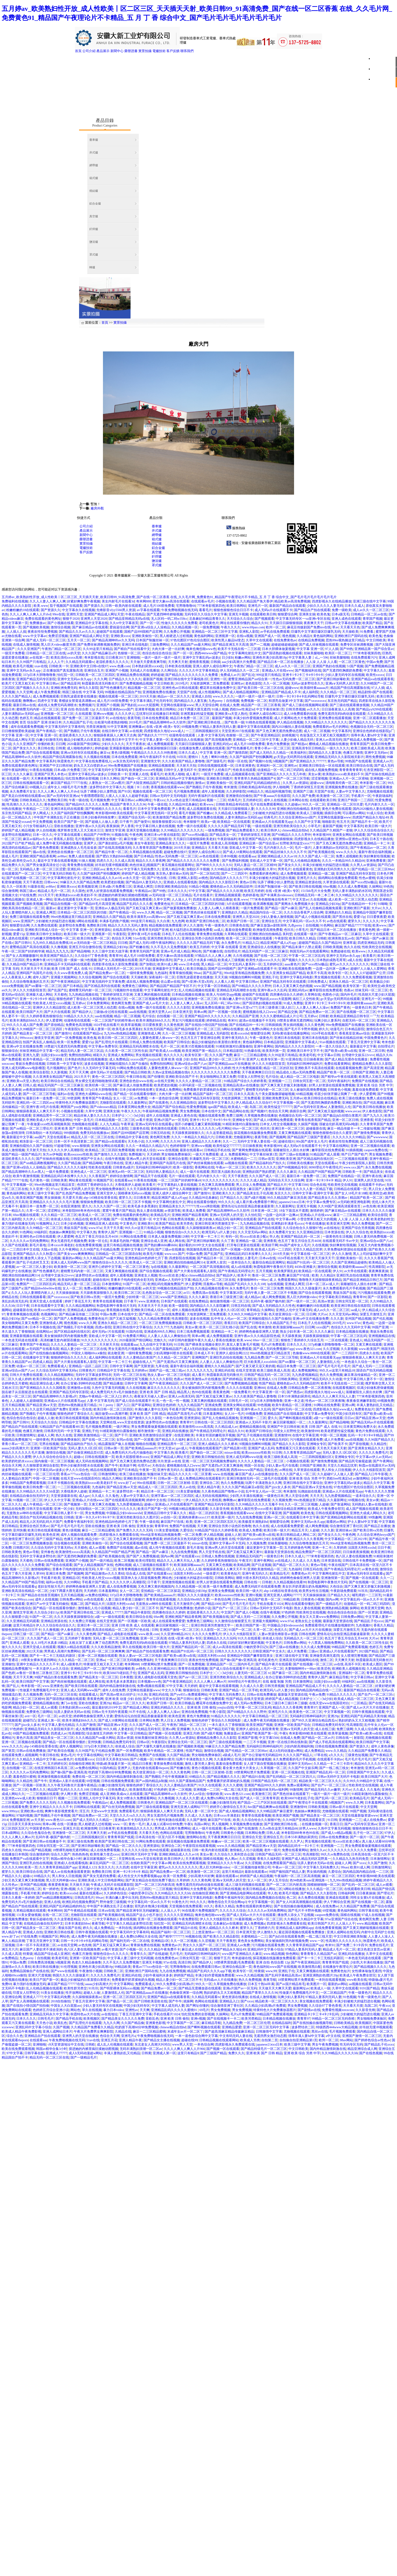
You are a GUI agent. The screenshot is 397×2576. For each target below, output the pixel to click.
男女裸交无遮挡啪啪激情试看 (96, 1081)
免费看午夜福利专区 (78, 1521)
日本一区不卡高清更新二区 (73, 1141)
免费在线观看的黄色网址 (43, 618)
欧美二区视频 (124, 1560)
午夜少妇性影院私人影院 (357, 1163)
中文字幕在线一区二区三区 (310, 1253)
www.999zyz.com (21, 1599)
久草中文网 (161, 899)
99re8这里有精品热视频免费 (244, 973)
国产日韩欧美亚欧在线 (150, 2001)
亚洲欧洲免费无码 (64, 687)
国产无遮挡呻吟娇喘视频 (165, 614)
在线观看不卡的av (372, 1184)
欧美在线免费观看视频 (189, 1863)
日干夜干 (126, 821)
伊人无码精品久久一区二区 (240, 670)
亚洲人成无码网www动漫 (244, 1457)
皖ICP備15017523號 (221, 582)
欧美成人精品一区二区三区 (354, 1699)
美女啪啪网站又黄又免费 (218, 1076)
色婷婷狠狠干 (180, 1145)
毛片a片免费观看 (273, 1344)
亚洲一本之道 (294, 1400)
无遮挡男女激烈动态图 (270, 2036)
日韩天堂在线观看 (39, 1508)
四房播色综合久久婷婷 (286, 994)
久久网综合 (169, 670)
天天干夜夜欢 (136, 744)
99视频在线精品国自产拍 (123, 692)
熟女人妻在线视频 (150, 1210)
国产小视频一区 (141, 1759)
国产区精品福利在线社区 (315, 1158)
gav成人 (182, 1448)
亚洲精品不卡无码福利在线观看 (67, 964)
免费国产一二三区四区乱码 (36, 1284)
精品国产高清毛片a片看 (184, 1413)
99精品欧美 (291, 1599)
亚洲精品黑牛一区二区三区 (52, 1115)
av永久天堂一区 (134, 878)
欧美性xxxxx (375, 675)
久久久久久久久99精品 (348, 1137)
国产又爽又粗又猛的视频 (326, 1111)
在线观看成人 (88, 1694)
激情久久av (318, 1850)
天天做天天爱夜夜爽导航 (148, 662)
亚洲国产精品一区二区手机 (238, 1690)
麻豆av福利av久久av (37, 839)
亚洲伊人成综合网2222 (265, 713)
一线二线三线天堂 (234, 1789)
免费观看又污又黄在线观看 (295, 1448)
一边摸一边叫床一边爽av (331, 968)
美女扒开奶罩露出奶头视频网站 (305, 1586)
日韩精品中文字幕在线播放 (78, 1422)
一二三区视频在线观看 (351, 1158)
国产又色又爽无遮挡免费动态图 (279, 731)
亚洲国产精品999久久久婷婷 (210, 1068)
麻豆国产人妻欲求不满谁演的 (270, 1189)
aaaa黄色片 (292, 964)
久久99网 (152, 1141)
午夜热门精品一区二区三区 (61, 649)
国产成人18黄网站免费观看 (273, 1120)
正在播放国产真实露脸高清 (63, 670)
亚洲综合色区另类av (34, 1526)
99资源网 (73, 1098)
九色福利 (161, 973)
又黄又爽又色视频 (102, 1504)
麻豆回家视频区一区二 (290, 1422)
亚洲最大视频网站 (64, 977)
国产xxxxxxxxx (315, 700)
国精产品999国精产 (222, 968)
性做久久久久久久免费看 (179, 623)
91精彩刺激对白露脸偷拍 (234, 1046)
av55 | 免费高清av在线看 (200, 1292)
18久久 (208, 1906)
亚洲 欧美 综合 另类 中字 (374, 1085)
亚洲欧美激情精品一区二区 (93, 1435)
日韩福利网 (346, 1893)
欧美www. (207, 804)
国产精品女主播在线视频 (162, 2040)
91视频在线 (119, 834)
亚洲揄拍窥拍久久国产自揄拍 (126, 1063)
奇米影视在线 (94, 657)
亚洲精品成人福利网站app (86, 1310)
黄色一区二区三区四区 (108, 1076)
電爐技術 (159, 51)
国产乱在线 (266, 1219)
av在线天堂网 (164, 1081)
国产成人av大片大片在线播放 (310, 1629)
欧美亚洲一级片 (222, 1517)
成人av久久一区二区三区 (371, 610)
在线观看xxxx (84, 1759)
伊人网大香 (69, 1794)
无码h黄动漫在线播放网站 (291, 1033)
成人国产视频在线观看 (362, 1508)
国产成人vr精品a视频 (336, 1832)
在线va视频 (245, 636)
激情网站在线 (196, 1837)
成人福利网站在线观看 (105, 1357)
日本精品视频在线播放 (188, 994)
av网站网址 (143, 800)
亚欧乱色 (271, 1470)
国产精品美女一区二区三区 (33, 1033)
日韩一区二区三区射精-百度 (177, 1482)
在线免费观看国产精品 (279, 1863)
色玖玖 (289, 929)
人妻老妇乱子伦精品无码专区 (139, 1729)
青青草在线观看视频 (107, 1301)
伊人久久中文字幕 (57, 1500)
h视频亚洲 (62, 1962)
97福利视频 (24, 1815)
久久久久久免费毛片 (373, 1452)
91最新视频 (109, 899)
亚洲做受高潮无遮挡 (324, 1655)
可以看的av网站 (353, 813)
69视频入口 (37, 787)
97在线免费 (28, 895)
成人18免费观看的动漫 (300, 713)
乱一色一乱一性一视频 (172, 1400)
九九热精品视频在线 (83, 994)
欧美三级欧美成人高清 (367, 748)
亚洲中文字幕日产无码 (137, 1249)
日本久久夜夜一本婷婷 (18, 1897)
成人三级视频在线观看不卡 (152, 1565)
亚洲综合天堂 (252, 1837)
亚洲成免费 (213, 1405)
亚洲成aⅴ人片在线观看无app (272, 821)
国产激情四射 (238, 752)
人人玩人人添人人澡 (186, 1569)
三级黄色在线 (139, 1128)
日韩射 (324, 1016)
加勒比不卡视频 (197, 869)
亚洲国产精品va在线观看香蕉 (372, 679)
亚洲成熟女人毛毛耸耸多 (79, 847)
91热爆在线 (252, 1050)
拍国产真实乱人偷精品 (39, 1042)
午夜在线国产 (338, 1565)
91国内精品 (108, 1768)
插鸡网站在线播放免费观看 (337, 878)
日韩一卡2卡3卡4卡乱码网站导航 (84, 1940)
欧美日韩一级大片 (378, 826)
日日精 (123, 942)
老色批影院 (253, 683)
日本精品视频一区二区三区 (115, 1120)
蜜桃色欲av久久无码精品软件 (231, 886)
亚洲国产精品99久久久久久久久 (207, 1016)
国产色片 (74, 1068)
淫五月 (84, 1811)
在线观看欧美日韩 (263, 614)
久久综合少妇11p (46, 1612)
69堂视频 (93, 1781)
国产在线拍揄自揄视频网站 (49, 1353)
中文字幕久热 (86, 1232)
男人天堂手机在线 (212, 1552)
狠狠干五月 (222, 1958)
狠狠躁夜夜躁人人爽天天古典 (114, 735)
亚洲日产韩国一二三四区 (355, 800)
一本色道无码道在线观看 (20, 1340)
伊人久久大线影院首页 (29, 990)
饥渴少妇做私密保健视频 (375, 1387)
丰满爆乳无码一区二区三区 (209, 1158)
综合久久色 (14, 2036)
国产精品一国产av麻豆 (281, 908)
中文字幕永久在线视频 (78, 610)
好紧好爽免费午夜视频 (83, 601)
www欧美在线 (357, 1979)
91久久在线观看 (249, 1638)
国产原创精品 (54, 1024)
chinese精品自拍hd (295, 830)
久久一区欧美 (16, 886)
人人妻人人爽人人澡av (186, 1003)
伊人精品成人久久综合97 (254, 1102)
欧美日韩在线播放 (46, 1966)
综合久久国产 (60, 1854)
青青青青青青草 (350, 770)
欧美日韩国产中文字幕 (32, 1681)
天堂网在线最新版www (177, 705)
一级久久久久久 (337, 748)
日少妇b (227, 657)
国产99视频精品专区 (292, 1167)
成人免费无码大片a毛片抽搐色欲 (114, 1392)
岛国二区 (256, 1107)
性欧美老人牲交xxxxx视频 (52, 1003)
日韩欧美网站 (288, 1379)
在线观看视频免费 (348, 1068)
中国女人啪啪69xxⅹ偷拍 (88, 1353)
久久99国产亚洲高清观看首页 (339, 1206)
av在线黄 (136, 731)
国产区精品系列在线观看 (102, 986)
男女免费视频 (190, 1111)
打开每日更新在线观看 (243, 1245)
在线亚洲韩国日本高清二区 (54, 1768)
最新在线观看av (191, 1150)
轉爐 (92, 267)
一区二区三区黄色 (352, 662)
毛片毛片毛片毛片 (358, 1759)
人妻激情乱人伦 (339, 1107)
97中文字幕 (197, 891)
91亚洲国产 (236, 1089)
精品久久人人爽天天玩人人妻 (333, 1396)
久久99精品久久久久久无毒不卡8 (259, 1504)
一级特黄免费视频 (140, 973)
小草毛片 (314, 826)
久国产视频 (61, 2027)
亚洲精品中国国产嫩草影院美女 (250, 1655)
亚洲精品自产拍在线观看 (263, 1228)
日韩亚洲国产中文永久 (86, 1158)
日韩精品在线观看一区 (350, 1189)
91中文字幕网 (117, 726)
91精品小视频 (199, 886)
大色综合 (158, 1465)
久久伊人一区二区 (36, 1219)
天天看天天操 (218, 847)
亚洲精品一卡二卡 (376, 843)
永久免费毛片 (231, 942)
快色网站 (292, 1953)
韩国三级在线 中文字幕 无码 (82, 692)
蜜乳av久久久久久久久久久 (349, 964)
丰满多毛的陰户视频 (114, 921)
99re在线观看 (146, 1482)
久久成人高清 (124, 860)
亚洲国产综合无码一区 (134, 817)
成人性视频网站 (209, 692)
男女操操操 (52, 1197)
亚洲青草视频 (145, 709)
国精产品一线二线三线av (167, 1370)
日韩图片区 (21, 1547)
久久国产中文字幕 (307, 821)
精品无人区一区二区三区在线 (92, 1137)
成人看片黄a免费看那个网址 (256, 1202)
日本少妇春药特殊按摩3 (99, 817)
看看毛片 (205, 610)
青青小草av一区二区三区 (272, 748)
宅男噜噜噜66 (186, 605)
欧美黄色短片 (231, 1573)
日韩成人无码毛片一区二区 (113, 968)
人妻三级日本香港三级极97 (125, 1599)
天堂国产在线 (187, 692)
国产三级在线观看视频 (225, 1742)
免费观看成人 (57, 1366)
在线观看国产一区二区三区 (21, 873)
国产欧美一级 (234, 722)
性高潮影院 (377, 1266)
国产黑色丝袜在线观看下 (202, 912)
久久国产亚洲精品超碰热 (349, 1262)
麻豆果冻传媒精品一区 (360, 1374)
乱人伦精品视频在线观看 (197, 990)
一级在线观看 (262, 826)
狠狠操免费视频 (91, 1202)
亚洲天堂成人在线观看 (46, 1301)
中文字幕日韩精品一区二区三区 (265, 1716)
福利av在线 (65, 1094)
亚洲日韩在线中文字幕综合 (132, 1327)
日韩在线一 (175, 1500)
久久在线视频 (136, 1387)
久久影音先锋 (219, 1508)
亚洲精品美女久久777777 (177, 1206)
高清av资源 (326, 1301)
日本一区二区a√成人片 (322, 1284)
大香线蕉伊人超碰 (128, 1184)
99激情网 (296, 1789)
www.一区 (120, 1824)
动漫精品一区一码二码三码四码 (280, 770)
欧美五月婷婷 (254, 891)
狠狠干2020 (71, 618)
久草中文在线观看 (259, 640)
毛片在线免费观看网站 (266, 804)
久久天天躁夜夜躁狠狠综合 (73, 1616)
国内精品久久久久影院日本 (218, 882)
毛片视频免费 (100, 800)
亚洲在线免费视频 (194, 1711)
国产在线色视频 (370, 2053)
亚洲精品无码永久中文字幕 (49, 2014)
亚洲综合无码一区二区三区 (187, 1742)
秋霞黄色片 (65, 761)
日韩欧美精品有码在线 (254, 787)
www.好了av (126, 1482)
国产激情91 (63, 1033)
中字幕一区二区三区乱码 (306, 955)
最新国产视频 (153, 679)
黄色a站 (368, 1323)
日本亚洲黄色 (245, 765)
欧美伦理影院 (145, 1560)
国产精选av (299, 744)
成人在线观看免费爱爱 (287, 1526)
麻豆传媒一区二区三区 (140, 839)
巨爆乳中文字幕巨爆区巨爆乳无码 (316, 631)
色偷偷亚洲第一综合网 (185, 1992)
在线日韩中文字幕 (115, 731)
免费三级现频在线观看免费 (29, 916)
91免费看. (367, 631)
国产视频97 (258, 1111)
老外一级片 (272, 1850)
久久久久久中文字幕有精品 (198, 670)
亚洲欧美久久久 (223, 1193)
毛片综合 (148, 1016)
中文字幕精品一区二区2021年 (346, 1539)
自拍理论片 (232, 951)
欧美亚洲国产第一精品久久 (202, 1050)
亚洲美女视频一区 (109, 839)
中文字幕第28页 (231, 1292)
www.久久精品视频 (231, 1845)
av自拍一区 (169, 1517)
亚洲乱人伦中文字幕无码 (294, 1310)
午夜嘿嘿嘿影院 (92, 795)
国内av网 (167, 1556)
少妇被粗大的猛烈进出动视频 (273, 813)
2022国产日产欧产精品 (18, 843)
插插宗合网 (332, 813)
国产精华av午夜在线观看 (339, 1076)
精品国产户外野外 (97, 834)
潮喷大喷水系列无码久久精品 (257, 1578)
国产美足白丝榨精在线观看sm (23, 795)
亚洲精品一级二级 (321, 873)
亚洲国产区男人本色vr (50, 774)
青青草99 (115, 955)
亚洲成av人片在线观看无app (342, 1491)
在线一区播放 (67, 1824)
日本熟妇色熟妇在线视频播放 (86, 1059)
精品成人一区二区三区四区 (158, 1487)
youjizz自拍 (225, 1707)
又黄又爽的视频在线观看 (152, 994)
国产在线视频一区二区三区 (26, 878)
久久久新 (336, 1318)
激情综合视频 (60, 627)
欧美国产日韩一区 (160, 1703)
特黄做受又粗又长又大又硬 (103, 1664)
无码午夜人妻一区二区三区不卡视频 (270, 1292)
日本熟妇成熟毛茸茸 (331, 960)
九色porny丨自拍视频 (223, 700)
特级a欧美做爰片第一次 (113, 1763)
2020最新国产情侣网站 (83, 744)
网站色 (196, 951)
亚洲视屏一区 (225, 636)
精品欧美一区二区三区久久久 (320, 1781)
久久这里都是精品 (219, 1133)
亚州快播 (19, 1530)
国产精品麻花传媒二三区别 (78, 1314)
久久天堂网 (24, 692)
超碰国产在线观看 (109, 631)
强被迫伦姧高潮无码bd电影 (338, 1124)
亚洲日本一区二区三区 (287, 1128)
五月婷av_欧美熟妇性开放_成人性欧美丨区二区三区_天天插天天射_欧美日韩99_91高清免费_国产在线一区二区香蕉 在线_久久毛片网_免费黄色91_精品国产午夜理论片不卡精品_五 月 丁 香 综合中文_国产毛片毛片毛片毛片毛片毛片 (169, 597)
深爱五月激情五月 (373, 1314)
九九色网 (177, 921)
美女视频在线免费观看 (315, 2001)
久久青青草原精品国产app (302, 1452)
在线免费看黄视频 (88, 1245)
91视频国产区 (103, 1180)
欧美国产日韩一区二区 (243, 921)
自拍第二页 (269, 2040)
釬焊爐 (93, 229)
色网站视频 (123, 1565)
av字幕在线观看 (148, 610)
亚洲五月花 (71, 1828)
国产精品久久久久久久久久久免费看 (192, 675)
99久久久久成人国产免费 (24, 1024)
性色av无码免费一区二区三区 (293, 679)
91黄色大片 (180, 1902)
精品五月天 (299, 1530)
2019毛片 (181, 683)
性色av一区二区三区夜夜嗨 (325, 1400)
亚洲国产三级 (303, 791)
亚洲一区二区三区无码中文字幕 (266, 2027)
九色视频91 (364, 1625)
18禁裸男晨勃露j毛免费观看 (234, 1962)
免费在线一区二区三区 (88, 1776)
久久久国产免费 (303, 795)
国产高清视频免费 (218, 739)
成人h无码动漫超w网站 (200, 1349)
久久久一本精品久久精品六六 (192, 1137)
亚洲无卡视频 (238, 614)
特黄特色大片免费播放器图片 (76, 1102)
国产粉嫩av (205, 813)
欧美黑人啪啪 (174, 774)
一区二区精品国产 (333, 1992)
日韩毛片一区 (238, 1400)
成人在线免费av (374, 1820)
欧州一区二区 (276, 627)
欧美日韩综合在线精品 (57, 1081)
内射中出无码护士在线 (377, 1932)
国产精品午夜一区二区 (111, 852)
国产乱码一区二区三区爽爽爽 (103, 1651)
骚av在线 (39, 852)
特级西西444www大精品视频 (337, 2027)
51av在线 (139, 938)
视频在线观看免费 (211, 1115)
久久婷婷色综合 (115, 1893)
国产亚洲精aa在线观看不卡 (257, 968)
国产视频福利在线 (308, 670)
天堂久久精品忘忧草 (307, 1249)
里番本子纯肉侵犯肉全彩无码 (132, 1279)
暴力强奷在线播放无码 (18, 1223)
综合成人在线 (136, 1573)
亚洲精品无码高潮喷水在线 (236, 990)
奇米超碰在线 (241, 1958)
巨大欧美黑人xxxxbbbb (260, 1362)
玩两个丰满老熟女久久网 (263, 1482)
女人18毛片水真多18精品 (49, 1642)
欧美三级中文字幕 (41, 1193)
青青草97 (186, 1422)
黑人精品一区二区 (214, 964)
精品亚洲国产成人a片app (278, 942)
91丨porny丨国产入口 (114, 1405)
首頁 (78, 51)
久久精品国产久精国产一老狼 (331, 830)
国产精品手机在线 (69, 2018)
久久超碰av (293, 804)
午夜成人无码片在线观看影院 (112, 1884)
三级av (313, 1651)
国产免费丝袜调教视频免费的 (98, 644)
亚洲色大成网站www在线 (93, 1094)
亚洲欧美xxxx (120, 636)
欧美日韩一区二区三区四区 (118, 1037)
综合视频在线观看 (67, 1543)
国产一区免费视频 (69, 1037)
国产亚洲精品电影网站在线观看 (344, 1517)
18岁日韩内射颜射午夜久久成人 (191, 1340)
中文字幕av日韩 (328, 1055)
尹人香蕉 (178, 808)
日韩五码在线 (160, 1133)
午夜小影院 (217, 1711)
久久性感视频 (243, 955)
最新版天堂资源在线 (200, 1470)
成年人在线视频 (275, 800)
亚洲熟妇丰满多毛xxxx (287, 1223)
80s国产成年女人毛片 (311, 1141)
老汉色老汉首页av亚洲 (374, 1949)
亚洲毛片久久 (306, 878)
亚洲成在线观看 (337, 1897)
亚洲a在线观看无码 (68, 899)
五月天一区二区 (78, 640)
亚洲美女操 (307, 614)
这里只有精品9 (23, 1625)
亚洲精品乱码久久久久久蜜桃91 (174, 2010)
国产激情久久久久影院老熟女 (225, 1189)
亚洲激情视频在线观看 (178, 1582)
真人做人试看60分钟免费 (164, 1824)
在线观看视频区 (343, 1387)
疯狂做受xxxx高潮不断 (111, 1413)
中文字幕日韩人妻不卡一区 (363, 1379)
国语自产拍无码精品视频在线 (41, 1517)
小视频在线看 (225, 601)
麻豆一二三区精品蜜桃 (250, 1055)
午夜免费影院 (188, 1919)
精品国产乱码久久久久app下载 (209, 1971)
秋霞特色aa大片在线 (85, 2014)
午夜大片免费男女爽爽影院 (93, 2031)
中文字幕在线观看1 (68, 834)
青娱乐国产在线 (75, 1228)
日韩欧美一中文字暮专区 (65, 1063)
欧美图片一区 (316, 1984)
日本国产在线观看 (174, 1301)
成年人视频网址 (70, 1746)
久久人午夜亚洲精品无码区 (268, 1439)
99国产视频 (358, 1811)
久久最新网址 (137, 1102)
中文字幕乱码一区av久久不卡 (304, 921)
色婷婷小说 (202, 1608)
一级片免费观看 (251, 908)
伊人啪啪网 (281, 787)
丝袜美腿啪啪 (313, 653)
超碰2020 (176, 999)
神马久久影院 (88, 687)
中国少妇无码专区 (348, 1413)
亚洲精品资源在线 (308, 882)
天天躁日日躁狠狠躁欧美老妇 (194, 839)
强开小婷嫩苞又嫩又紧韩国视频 (198, 1124)
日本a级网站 (11, 1832)
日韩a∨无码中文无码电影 (168, 795)
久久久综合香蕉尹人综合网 (303, 912)
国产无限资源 (144, 1366)
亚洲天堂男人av (159, 1012)
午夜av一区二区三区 (230, 1167)
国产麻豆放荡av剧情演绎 (268, 925)
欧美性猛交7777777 (278, 1107)
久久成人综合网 (365, 1729)
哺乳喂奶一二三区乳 (367, 1595)
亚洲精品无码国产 (249, 1556)
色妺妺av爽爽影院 (62, 1232)
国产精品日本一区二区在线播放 (280, 662)
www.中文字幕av (35, 636)
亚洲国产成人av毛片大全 (150, 1003)
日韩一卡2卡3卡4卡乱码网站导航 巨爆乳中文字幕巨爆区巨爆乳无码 (325, 696)
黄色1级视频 (120, 752)
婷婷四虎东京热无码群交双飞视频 (123, 1379)
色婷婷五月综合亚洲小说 (51, 2010)
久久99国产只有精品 (31, 662)
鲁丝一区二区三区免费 (268, 1275)
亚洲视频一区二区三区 (57, 713)
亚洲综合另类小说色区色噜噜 (203, 938)
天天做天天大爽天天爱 (274, 1988)
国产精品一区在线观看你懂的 (135, 1094)
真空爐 (93, 216)
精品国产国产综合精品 (168, 1107)
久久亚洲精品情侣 (183, 1102)
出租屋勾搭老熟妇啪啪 (110, 722)
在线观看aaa (247, 856)
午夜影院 (119, 934)
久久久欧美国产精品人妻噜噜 (183, 761)
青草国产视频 (372, 618)
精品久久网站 (112, 1478)
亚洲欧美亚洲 (286, 1158)
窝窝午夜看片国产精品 (118, 1210)
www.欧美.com (148, 1634)
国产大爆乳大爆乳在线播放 (156, 1746)
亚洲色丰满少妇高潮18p (269, 657)
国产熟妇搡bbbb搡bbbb (160, 1245)
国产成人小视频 (247, 1612)
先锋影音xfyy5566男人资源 (115, 610)
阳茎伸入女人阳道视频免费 (141, 1578)
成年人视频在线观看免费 (190, 1310)
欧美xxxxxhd (240, 1033)
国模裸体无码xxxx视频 (134, 1193)
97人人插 (331, 649)
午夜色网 (135, 834)
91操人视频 (220, 709)
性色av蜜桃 (367, 878)
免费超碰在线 (340, 951)
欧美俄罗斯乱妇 (285, 1271)
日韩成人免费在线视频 (145, 1042)
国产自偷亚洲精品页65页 (85, 1452)
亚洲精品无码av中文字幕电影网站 (180, 778)
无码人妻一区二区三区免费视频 (116, 1638)
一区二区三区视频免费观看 (148, 999)
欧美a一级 (208, 821)
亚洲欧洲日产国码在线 (350, 636)
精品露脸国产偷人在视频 (116, 1444)
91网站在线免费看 (133, 1236)
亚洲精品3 (198, 847)
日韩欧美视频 (332, 947)
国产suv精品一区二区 (36, 1318)
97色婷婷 (288, 1612)
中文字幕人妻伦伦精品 (58, 1724)
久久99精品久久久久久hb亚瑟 (37, 1491)
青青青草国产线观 (120, 1837)
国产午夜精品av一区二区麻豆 (339, 934)
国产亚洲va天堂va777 (241, 1007)
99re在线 (58, 614)
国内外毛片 (348, 994)
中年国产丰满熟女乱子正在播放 (57, 817)
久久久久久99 (265, 808)
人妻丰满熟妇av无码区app (20, 713)
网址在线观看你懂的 (235, 623)
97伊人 (389, 1832)
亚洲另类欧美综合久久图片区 (137, 1517)
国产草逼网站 (141, 1405)
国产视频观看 (264, 618)
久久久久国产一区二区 (109, 1206)
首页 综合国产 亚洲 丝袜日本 (41, 722)
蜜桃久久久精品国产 (219, 1366)
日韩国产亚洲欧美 (365, 1072)
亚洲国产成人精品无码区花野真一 (306, 1858)
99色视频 (264, 1405)
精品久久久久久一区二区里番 (189, 1474)
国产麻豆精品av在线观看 (90, 627)
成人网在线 (176, 1241)
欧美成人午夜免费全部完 (326, 1508)
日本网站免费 (149, 1720)
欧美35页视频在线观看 (197, 1046)
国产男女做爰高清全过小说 (46, 865)
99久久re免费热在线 (335, 1854)
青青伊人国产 (108, 1232)
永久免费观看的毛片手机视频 (344, 1288)
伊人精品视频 (213, 1534)
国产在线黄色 (158, 1102)
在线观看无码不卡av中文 (340, 1241)
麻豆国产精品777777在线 (69, 783)
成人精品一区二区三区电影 (300, 1076)
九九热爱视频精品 (305, 1374)
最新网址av (301, 1988)
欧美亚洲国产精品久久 (254, 839)
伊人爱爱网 (54, 1020)
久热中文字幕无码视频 (108, 1387)
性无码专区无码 (351, 2044)
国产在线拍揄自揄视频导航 (312, 2023)
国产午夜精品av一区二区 (368, 847)
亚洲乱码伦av (222, 744)
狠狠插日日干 (46, 1798)
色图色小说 (330, 994)
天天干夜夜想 (33, 882)
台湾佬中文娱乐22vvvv (358, 1055)
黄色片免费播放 (278, 744)
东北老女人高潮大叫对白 (152, 2044)
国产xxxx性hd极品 (195, 834)
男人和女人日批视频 (336, 1470)
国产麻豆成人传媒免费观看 (133, 1085)
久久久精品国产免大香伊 (255, 601)
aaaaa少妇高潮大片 (15, 1448)
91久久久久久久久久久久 (220, 1180)
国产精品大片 (277, 1184)
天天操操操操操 (67, 1292)
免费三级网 (234, 1115)
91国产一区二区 (134, 1284)
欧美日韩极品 (197, 968)
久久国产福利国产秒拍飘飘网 (250, 757)
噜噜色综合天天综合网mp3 (227, 1902)
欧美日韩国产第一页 (251, 1625)
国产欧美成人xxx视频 (165, 1050)
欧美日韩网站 (236, 605)
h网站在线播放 (232, 1029)
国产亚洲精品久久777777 (308, 761)
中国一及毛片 (83, 1120)
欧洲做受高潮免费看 (268, 929)
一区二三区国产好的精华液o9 (113, 1020)
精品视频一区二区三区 (144, 687)
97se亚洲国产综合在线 (341, 1919)
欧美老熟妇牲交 (382, 1219)
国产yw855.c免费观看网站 (189, 1694)
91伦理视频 (69, 1966)
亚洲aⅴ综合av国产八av (190, 1063)
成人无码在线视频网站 (91, 1461)
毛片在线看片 (203, 895)
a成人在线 (354, 960)
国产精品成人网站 (136, 1707)
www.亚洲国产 (23, 921)
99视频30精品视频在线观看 (188, 1508)
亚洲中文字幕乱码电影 (296, 977)
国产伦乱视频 (373, 1102)
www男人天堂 (182, 2044)
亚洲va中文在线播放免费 (24, 1046)
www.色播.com (119, 666)
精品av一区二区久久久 (173, 696)
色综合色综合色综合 (157, 653)
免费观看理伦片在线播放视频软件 (329, 1625)
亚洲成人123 (267, 1379)
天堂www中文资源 (104, 1811)
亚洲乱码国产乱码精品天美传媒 (364, 1716)
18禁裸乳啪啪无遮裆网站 (71, 1850)
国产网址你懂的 (197, 2005)
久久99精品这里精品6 (226, 869)
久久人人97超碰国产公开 (367, 973)
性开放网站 (73, 1992)
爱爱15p (359, 916)
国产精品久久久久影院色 (318, 1893)
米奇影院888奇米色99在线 (81, 1210)
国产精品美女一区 (222, 834)
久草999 (38, 1573)
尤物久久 (160, 1340)
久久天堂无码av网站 (252, 1232)
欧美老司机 (307, 1055)
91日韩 (179, 1344)
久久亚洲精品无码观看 (22, 1621)
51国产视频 (355, 666)
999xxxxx (26, 1037)
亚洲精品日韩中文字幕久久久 (165, 1513)
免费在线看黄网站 (337, 1063)
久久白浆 (163, 921)
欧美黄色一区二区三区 (305, 1711)
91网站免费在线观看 (131, 1068)
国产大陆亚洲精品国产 (142, 783)
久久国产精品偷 (69, 1163)
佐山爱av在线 (170, 981)
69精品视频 (304, 1094)
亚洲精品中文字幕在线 (91, 623)
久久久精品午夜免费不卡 (162, 1949)
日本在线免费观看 (155, 718)
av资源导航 (173, 1210)
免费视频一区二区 (254, 700)
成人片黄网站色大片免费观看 (295, 718)
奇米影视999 (322, 834)
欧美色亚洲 (51, 1534)
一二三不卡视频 (254, 1742)
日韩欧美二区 (113, 1971)
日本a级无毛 (340, 614)
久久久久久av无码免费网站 (29, 1241)
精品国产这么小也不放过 (144, 1915)
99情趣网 (375, 1517)
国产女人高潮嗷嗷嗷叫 (22, 955)
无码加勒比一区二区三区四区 (96, 1508)
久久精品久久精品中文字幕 (36, 1759)
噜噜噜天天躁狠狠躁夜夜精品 (320, 1279)
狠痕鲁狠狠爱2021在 (167, 821)
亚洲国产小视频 (116, 670)
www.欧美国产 (369, 1349)
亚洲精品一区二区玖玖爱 (345, 804)
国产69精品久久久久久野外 (291, 834)
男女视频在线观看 (327, 977)
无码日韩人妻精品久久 (162, 1171)
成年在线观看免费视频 (27, 726)
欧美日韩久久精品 (302, 938)
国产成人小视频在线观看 (313, 916)
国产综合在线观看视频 (42, 752)
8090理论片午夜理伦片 (325, 1167)
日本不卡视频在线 (42, 1327)
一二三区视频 (162, 1889)
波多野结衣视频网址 (16, 834)
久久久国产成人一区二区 (316, 856)
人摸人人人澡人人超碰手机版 (126, 795)
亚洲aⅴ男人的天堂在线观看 (146, 1158)
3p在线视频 (159, 1266)
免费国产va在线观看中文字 (29, 1858)
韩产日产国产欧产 (354, 1154)
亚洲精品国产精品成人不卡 (281, 692)
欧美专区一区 (338, 973)
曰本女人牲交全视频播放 (278, 1124)
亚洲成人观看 (19, 1642)
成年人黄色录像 (382, 1746)
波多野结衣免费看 (72, 925)
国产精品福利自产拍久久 (267, 1163)
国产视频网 (277, 1137)
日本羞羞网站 (213, 1413)
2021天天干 (45, 895)
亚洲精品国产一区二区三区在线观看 (181, 1802)
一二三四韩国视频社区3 (203, 731)
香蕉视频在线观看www (167, 787)
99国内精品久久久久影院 (110, 1128)
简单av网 (200, 1012)
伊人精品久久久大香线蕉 (203, 1500)
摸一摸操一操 (74, 960)
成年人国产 (41, 977)
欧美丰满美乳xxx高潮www (146, 916)
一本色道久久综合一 (356, 1362)
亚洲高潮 (222, 1470)
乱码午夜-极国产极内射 (268, 1301)
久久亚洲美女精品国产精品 (286, 973)
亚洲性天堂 (74, 614)
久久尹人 (296, 1841)
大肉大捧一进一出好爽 (168, 649)
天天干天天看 (113, 1228)
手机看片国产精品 (182, 1409)
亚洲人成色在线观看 (346, 618)
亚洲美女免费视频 (221, 1591)
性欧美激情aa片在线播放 (203, 1379)
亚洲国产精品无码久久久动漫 (320, 1379)
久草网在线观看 (235, 934)
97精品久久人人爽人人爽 (213, 955)
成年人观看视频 (212, 791)
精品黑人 (183, 1392)
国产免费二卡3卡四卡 (352, 1945)
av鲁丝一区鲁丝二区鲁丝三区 (37, 1673)
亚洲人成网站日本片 (57, 2031)
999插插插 (71, 1133)
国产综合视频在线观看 (155, 1271)
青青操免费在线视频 (168, 1763)
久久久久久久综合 (134, 1850)
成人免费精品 (119, 1059)
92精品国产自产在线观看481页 (61, 1426)
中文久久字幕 (171, 1690)
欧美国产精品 (372, 623)
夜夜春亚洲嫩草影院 (361, 1400)
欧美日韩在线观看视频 (72, 1418)
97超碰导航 (62, 1145)
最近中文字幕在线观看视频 (57, 860)
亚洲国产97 (10, 999)
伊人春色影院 (372, 1111)
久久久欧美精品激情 (82, 1379)
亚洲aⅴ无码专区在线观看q (79, 752)
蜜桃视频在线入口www (259, 1012)
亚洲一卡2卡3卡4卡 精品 (37, 999)
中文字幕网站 (123, 1984)
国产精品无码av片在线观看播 (372, 1422)
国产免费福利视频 (235, 860)
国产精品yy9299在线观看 (374, 709)
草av (335, 627)
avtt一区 (30, 1716)
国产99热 (346, 649)
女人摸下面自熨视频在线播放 (265, 1763)
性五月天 (343, 821)
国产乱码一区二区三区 (331, 1798)
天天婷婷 (153, 1154)
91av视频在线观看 (332, 1042)
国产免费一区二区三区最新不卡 (85, 718)
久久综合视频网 (90, 977)
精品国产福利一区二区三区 (212, 1094)
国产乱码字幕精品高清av (283, 1975)
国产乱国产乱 (213, 973)
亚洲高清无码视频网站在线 (299, 1660)
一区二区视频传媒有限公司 (251, 1867)
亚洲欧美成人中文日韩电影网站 (49, 1120)
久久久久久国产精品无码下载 (229, 826)
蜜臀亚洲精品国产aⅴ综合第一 (249, 679)
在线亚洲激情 (70, 1206)
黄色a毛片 (68, 1755)
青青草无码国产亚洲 (153, 929)
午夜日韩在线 (136, 1076)
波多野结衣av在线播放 (91, 1275)
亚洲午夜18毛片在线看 (143, 934)
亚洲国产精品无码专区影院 (36, 679)
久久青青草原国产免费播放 (152, 847)
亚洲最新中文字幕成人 (168, 968)
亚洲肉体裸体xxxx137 (194, 1517)
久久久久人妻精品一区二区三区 (198, 1081)
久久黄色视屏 (173, 1024)
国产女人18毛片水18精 (351, 1193)
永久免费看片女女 (23, 791)
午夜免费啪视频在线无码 (179, 610)
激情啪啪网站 (41, 1569)
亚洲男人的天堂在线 (369, 1180)
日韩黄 (60, 748)
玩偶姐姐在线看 (309, 1491)
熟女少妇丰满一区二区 (296, 1331)
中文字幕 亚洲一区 (310, 649)
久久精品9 (304, 636)
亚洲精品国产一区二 (221, 1664)
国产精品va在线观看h (110, 1141)
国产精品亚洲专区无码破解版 (137, 1910)
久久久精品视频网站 (80, 1305)
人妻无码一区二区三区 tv (252, 1673)
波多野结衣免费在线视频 (205, 817)
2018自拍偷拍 (60, 2001)
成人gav (84, 1495)
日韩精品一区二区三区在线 (46, 653)
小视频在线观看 (72, 1111)
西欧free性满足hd (242, 709)
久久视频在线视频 (97, 757)
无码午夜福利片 (338, 1081)
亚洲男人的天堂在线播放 (80, 2036)
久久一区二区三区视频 (178, 1033)
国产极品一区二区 (119, 2001)
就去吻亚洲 (14, 1258)
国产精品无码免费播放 (176, 1608)
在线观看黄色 (302, 869)
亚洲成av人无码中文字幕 (173, 1279)
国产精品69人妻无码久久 (144, 882)
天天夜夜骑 (193, 1858)
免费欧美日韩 (57, 800)
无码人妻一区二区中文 (200, 1811)
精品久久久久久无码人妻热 (127, 925)
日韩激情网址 (26, 1435)
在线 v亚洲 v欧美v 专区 (163, 726)
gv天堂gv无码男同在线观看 (293, 757)
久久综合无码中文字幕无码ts (57, 1370)
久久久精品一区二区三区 (338, 692)
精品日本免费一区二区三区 (190, 718)
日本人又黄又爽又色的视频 (292, 986)
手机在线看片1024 (270, 1603)
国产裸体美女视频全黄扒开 (205, 1344)
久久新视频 (59, 1072)
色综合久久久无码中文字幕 (350, 1327)
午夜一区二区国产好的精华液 (23, 951)
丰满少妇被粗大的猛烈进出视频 (325, 865)
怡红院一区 (65, 675)
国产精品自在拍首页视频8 (40, 1595)
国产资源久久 (94, 605)
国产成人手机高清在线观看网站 (332, 1742)
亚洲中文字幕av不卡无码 (227, 1543)
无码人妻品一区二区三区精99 (255, 865)
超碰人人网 (45, 1435)
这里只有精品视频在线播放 (123, 1245)
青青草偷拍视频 (180, 973)
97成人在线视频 (373, 1915)
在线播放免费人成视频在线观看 (202, 748)
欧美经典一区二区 (98, 1085)
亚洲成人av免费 (238, 1945)
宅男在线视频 (49, 1444)
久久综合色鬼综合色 (36, 1832)
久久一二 (229, 1141)
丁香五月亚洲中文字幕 (363, 1042)
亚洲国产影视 (248, 1737)
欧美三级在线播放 (352, 1098)
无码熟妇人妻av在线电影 (370, 1504)
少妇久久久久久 (112, 744)
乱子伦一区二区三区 (368, 1832)
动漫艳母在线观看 (182, 735)
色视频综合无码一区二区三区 (371, 726)
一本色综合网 (173, 1418)
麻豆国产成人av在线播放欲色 (256, 1474)
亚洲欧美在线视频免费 (294, 968)
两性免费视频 (375, 757)
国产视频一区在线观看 (362, 1578)
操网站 (355, 1608)
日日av (349, 1418)
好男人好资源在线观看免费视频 (109, 891)
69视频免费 (190, 726)
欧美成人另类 (250, 2040)
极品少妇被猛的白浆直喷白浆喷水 (216, 1042)
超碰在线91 (286, 1141)
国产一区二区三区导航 (293, 778)
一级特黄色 (41, 1439)
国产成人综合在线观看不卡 (135, 1400)
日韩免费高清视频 (181, 1219)
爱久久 (87, 1206)
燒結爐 (93, 190)
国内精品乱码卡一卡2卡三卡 (298, 1845)
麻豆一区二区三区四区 (338, 1876)
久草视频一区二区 (273, 1768)
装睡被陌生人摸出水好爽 (291, 1150)
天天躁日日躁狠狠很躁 (285, 623)
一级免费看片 (241, 1392)
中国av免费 (374, 662)
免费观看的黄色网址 (264, 873)
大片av (376, 908)
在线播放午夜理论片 (337, 1966)
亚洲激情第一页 (332, 1578)
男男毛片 (284, 869)
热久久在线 (352, 947)
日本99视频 (228, 856)
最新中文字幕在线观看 (253, 726)
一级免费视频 (209, 627)
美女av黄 (314, 774)
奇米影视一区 (31, 1686)
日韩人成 (29, 1085)
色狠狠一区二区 (129, 653)
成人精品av (252, 1297)
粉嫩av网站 (243, 657)
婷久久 (324, 1029)
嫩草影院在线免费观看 (325, 990)
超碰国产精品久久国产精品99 (319, 942)
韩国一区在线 (237, 761)
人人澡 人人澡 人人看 (321, 662)
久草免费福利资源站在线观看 (345, 1249)
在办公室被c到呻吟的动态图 (81, 1383)
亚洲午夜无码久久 (235, 1037)
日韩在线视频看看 (33, 1297)
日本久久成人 (354, 605)
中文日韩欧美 (376, 640)
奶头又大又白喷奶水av (90, 765)
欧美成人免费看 (194, 1210)
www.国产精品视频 (328, 986)
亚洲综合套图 (178, 1158)
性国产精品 (267, 1383)
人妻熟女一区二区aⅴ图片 (107, 783)
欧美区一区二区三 (338, 653)
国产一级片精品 (101, 1560)
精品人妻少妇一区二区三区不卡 (222, 1059)
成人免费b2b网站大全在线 (264, 1029)
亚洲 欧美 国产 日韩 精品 (72, 1128)
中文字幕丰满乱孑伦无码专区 (151, 700)
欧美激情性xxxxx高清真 (196, 1426)
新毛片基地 (37, 1245)
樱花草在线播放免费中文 (218, 687)
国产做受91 (142, 821)
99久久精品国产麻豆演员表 (287, 1197)
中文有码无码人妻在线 (235, 2036)
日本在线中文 (211, 1111)
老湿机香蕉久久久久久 (112, 662)
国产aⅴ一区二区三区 (193, 1677)
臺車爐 (93, 139)
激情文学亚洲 (115, 830)
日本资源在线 (334, 1232)
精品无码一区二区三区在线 (49, 2057)
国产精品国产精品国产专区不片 (173, 986)
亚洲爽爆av (136, 726)
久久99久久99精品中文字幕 (247, 1314)
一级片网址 (121, 1426)
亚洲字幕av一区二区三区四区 (172, 1495)
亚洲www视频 (103, 713)
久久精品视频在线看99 (211, 1288)
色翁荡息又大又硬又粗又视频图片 (324, 735)
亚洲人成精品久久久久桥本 (201, 1141)
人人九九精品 (109, 1124)
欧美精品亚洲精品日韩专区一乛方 (354, 1016)
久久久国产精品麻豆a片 (99, 653)
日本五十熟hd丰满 (261, 1984)
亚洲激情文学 (150, 761)
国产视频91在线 (260, 761)
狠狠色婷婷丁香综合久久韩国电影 (81, 999)
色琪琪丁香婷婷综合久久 (95, 1184)
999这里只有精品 (268, 675)
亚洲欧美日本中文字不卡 (120, 739)
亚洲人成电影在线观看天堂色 (155, 1677)
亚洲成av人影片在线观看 (67, 1781)
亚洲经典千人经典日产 (214, 770)
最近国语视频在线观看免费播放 (301, 1932)
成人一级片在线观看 (195, 1171)
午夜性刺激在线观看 (170, 1820)
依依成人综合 (146, 1150)
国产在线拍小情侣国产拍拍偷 (206, 1024)
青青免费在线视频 (80, 865)
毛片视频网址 (85, 839)
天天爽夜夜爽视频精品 (47, 778)
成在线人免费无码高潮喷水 (57, 705)
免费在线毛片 (379, 1945)
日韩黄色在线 (239, 925)
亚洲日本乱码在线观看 (67, 808)
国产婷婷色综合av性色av (372, 2040)
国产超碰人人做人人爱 (101, 821)
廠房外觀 (97, 508)
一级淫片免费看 (13, 653)
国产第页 (8, 1750)
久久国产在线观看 (15, 1245)
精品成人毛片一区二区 (53, 891)
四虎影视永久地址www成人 (164, 731)
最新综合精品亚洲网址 (268, 1262)
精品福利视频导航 (278, 791)
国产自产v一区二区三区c (230, 1608)
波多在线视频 (94, 1063)
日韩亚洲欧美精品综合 (170, 886)
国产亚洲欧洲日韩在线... (205, 722)
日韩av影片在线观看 (344, 1807)
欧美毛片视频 (23, 666)
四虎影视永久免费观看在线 (119, 1534)
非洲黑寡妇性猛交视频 (196, 713)
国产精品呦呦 (80, 951)
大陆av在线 (49, 1249)
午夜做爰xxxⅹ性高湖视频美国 (48, 1124)
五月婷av (78, 1003)
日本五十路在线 (381, 839)
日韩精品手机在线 (217, 1150)
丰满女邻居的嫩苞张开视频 (215, 1435)
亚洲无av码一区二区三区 (126, 1171)
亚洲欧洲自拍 (352, 1102)
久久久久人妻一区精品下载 (312, 1189)
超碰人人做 (45, 1418)
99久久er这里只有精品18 (142, 1228)
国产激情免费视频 (367, 1133)
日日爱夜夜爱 (376, 916)
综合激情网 (10, 891)
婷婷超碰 (157, 675)
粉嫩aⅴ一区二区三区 (226, 1841)
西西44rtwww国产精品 (211, 653)
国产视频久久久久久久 (32, 687)
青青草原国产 (360, 744)
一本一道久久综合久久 (331, 1046)
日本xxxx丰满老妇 (60, 1245)
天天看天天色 (350, 627)
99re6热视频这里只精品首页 (71, 916)
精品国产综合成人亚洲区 (52, 1953)
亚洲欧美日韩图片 (219, 778)
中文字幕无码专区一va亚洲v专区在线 (303, 618)
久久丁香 (227, 1241)
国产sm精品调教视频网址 (38, 1163)
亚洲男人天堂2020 (94, 618)
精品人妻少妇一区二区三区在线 (84, 1349)
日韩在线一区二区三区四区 (214, 1422)
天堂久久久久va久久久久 (128, 1815)
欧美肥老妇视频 (112, 882)
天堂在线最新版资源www (359, 1815)
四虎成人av (59, 1733)
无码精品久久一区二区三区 (303, 1638)
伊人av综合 (197, 1794)
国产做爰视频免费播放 (179, 908)
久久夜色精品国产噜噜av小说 (222, 1491)
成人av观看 (97, 1547)
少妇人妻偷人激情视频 (276, 916)
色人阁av (231, 1858)
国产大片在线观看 (57, 1012)
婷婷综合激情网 (121, 1176)
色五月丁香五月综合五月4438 (97, 1236)
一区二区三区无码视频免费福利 (213, 1461)
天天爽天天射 (178, 662)
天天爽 (202, 1526)
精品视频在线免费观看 (165, 925)
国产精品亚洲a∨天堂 (41, 1405)
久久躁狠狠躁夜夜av (201, 1228)
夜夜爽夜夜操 (378, 1271)
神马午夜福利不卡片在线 (157, 757)
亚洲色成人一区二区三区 (88, 1171)
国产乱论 (248, 675)
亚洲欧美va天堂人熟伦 (231, 713)
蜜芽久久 (354, 921)
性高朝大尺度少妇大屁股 (376, 994)
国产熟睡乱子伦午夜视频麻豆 (166, 1776)
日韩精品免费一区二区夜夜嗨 (309, 1387)
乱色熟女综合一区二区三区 (162, 1292)
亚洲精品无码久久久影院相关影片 (339, 757)
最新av (51, 908)
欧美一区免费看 (68, 1042)
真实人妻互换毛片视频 (242, 1344)
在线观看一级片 (17, 778)
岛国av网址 (202, 1824)
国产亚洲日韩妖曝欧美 (332, 679)
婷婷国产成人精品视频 (18, 830)
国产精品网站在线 (236, 1111)
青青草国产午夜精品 (97, 1098)
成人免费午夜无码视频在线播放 (59, 843)
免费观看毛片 (129, 1811)
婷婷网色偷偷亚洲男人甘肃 (259, 1331)
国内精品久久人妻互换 (190, 700)
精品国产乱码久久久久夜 (134, 904)
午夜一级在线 (79, 800)
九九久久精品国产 (190, 1405)
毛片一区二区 (170, 1046)
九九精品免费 (254, 1357)
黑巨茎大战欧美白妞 (226, 1171)
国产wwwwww (377, 1137)
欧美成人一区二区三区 (94, 1215)
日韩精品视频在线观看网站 (219, 2040)
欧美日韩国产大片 (29, 1012)
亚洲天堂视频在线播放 (142, 830)
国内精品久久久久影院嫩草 (209, 1305)
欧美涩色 (323, 1668)
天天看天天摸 (353, 2005)
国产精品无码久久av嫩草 (322, 1789)
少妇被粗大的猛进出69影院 (193, 1578)
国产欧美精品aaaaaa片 (141, 1448)
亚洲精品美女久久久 (170, 843)
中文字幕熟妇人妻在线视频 (177, 1184)
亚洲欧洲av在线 (31, 1811)
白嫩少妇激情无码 (49, 739)
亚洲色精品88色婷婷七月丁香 (146, 1258)
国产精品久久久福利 (170, 1439)
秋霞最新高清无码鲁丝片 (100, 683)
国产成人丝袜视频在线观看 (319, 644)
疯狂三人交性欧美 (306, 999)
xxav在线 (40, 666)
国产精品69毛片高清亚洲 (97, 904)
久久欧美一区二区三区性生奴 (126, 1050)
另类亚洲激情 (96, 726)
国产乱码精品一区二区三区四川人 (291, 1776)
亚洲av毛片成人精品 (175, 951)
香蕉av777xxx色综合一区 (79, 1474)
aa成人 (218, 929)
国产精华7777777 (171, 1936)
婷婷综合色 (50, 1893)
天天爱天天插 (72, 1197)
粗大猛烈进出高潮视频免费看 (191, 929)
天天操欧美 (350, 631)
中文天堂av (300, 899)
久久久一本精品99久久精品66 (343, 860)
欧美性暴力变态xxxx (105, 1854)
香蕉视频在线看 (117, 1310)
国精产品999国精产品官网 (143, 631)
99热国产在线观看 (358, 761)
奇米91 (233, 1020)
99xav (100, 1897)
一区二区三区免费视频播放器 (160, 1323)
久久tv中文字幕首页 (124, 623)
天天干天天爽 (79, 1072)
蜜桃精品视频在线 (252, 1426)
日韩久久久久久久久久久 (197, 1128)
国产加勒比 (147, 964)
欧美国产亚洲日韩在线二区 (205, 921)
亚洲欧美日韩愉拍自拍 (207, 1457)
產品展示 (103, 51)
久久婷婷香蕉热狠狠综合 (44, 1016)
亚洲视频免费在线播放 (158, 692)
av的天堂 (73, 653)
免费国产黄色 (340, 1007)
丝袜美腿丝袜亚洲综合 (151, 1737)
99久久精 (109, 1729)
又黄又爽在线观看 (369, 1344)
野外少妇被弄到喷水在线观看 (82, 1465)
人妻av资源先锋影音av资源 (277, 1634)
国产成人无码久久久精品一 (269, 752)
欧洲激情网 (89, 1828)
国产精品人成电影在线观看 (117, 1634)
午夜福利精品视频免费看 (160, 1111)
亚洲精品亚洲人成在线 (101, 1223)
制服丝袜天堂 (157, 1474)
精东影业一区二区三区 (36, 1141)
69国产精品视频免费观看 (31, 1733)
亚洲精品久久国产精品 (109, 916)
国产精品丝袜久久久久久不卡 (285, 852)
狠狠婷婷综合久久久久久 (69, 1357)
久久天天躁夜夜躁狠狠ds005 (147, 1189)
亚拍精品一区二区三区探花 (160, 1591)
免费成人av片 (230, 675)
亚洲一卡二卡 (322, 1547)
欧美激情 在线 (225, 1539)
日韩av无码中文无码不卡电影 (271, 1608)
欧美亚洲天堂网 (338, 1223)
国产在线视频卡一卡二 (223, 2018)
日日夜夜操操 (366, 1893)
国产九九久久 (373, 1115)
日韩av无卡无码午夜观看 (110, 1711)
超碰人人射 (233, 1534)
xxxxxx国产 (138, 1059)
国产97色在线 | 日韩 (161, 878)
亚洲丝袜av (343, 1530)
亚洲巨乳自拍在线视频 (352, 1275)
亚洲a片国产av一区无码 (171, 1120)
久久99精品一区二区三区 (44, 1228)
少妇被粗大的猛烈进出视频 (55, 921)
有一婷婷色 (51, 1889)
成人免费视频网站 (304, 1370)
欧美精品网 (242, 1565)
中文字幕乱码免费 (57, 1997)
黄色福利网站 (204, 636)
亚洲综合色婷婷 (164, 1405)
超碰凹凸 (29, 1720)
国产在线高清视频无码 (114, 847)
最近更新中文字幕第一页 (75, 908)
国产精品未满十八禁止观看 (301, 947)
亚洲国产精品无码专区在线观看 (283, 981)
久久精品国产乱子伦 (78, 722)
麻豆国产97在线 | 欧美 (302, 1275)
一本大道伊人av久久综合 (51, 1668)
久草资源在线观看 (336, 882)
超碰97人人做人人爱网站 (368, 968)
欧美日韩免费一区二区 (93, 938)
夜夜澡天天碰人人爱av (150, 1396)
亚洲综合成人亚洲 (154, 1241)
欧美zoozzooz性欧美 (78, 1154)
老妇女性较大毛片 (51, 1586)
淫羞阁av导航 (213, 1284)
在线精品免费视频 (311, 640)
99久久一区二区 (313, 804)
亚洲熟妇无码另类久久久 (332, 869)
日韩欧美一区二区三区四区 (95, 675)
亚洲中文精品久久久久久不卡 (37, 1664)
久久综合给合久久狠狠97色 (302, 1228)
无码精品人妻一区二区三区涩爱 (43, 869)
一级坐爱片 (211, 1573)
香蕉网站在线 (204, 1167)
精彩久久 (99, 1055)
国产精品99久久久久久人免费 (86, 804)
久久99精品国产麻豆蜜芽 (275, 1811)
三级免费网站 (159, 644)
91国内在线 (134, 1331)
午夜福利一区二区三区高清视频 (297, 1876)
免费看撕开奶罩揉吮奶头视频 (204, 1089)
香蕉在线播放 (11, 1089)
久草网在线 (312, 994)
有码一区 (231, 1236)
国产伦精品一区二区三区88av (372, 869)
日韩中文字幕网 (121, 1366)
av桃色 (203, 878)
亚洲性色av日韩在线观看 (180, 687)
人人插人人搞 (16, 631)
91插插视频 (354, 1150)
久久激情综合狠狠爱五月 (233, 1621)
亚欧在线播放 (64, 826)
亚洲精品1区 (161, 1569)
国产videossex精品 (103, 1107)
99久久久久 (226, 1202)
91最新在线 (36, 886)
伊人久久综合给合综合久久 (373, 830)
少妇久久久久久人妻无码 (325, 605)
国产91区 (124, 791)
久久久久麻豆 (23, 774)
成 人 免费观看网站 (234, 1154)
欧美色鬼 (323, 614)
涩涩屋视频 (319, 778)
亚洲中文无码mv (376, 752)
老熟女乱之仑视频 (308, 1621)
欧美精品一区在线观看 (233, 821)
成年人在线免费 (113, 1690)
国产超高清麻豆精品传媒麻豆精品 (229, 2031)
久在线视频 (318, 899)
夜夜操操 (112, 826)
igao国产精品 (217, 1107)
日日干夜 (22, 1305)
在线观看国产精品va (87, 1033)
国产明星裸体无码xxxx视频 (119, 1988)
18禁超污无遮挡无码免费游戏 (65, 1046)
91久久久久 (128, 1508)
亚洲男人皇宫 (216, 1262)
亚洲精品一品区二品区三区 (88, 1366)
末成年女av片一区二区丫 (185, 2031)
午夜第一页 (147, 1470)
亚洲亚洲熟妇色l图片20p (320, 1975)
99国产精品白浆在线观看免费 (55, 1677)
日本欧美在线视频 (178, 666)
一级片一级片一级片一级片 (161, 657)
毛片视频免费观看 (187, 791)
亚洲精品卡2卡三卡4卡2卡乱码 (316, 2014)
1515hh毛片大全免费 (315, 891)
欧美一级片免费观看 (218, 1586)
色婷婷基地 (250, 895)
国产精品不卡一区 (364, 821)
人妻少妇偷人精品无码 (297, 739)
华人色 (274, 1236)
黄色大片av (114, 869)
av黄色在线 (370, 1569)
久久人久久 (371, 921)
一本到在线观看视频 (330, 1979)
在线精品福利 (281, 2023)
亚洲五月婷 (191, 1733)
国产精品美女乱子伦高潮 (255, 1193)
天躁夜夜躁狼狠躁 (316, 1336)
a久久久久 (336, 1755)
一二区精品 (358, 1703)
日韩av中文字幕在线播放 (343, 623)
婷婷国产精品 (184, 1975)
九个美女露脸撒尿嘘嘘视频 (275, 1094)
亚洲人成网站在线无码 (343, 1932)
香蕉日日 (230, 1323)
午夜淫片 (245, 1560)
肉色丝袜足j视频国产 (145, 865)
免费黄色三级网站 (135, 986)
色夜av (349, 990)
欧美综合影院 (39, 1072)
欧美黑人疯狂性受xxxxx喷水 (251, 1508)
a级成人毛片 (232, 1755)
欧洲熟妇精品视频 (335, 1608)
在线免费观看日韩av (206, 1966)
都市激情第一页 (149, 1431)
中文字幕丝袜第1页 (270, 709)
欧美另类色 (185, 1223)
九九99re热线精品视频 (120, 1033)
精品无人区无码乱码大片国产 (41, 1521)
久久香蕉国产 (98, 1176)
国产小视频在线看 (60, 623)
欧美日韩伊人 (270, 830)
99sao (197, 973)
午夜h (283, 1733)
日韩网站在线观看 (87, 1807)
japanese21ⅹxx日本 (292, 1202)
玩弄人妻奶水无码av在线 (72, 1711)
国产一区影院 (377, 1297)
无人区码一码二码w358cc (169, 618)
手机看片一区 (361, 795)
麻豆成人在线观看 (195, 1949)
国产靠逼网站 (340, 1504)
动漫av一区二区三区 (31, 1366)
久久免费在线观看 (44, 925)
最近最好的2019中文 (106, 1707)
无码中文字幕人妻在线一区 (257, 1141)
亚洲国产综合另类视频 (357, 1228)
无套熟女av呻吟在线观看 (24, 1513)
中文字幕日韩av (47, 683)
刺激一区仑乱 (98, 1241)
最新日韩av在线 (24, 705)
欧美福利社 (299, 752)
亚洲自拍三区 (117, 999)
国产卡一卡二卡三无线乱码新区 (52, 1655)
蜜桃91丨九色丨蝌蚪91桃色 (208, 757)
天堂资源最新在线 (64, 1495)
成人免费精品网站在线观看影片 (202, 1478)
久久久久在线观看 (239, 1387)
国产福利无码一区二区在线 (292, 1409)
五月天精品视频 (13, 1405)
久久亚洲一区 (39, 1189)
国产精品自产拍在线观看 (312, 610)
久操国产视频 (308, 1124)
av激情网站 (361, 1478)
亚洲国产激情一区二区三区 (179, 1629)
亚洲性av (237, 683)
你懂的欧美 (45, 744)
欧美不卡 (244, 1275)
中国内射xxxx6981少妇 (253, 1539)
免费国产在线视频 (365, 1081)
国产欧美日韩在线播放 (369, 1107)
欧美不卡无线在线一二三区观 (239, 649)
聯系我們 (187, 51)
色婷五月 (26, 718)
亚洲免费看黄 (376, 860)
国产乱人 (13, 1686)
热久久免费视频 (362, 1223)
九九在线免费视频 (249, 1517)
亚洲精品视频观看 (161, 765)
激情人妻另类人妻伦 (199, 1763)
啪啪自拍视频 (146, 1444)
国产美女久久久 (24, 748)
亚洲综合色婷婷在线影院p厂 (373, 731)
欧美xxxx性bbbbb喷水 (49, 1310)
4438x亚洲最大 (305, 1266)
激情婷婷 (316, 1210)
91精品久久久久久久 (78, 1016)
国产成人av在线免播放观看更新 (67, 1871)
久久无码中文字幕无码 (98, 1068)
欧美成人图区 (372, 1664)
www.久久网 (146, 912)
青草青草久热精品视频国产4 (254, 778)
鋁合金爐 (95, 203)
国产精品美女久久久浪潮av (328, 1197)
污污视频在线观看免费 (373, 1292)
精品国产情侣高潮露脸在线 (350, 687)
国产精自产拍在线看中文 (132, 649)
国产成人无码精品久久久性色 (273, 1305)
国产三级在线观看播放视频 (349, 705)
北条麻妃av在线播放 (227, 1923)
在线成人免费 (229, 705)
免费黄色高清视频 (78, 1024)
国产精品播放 (113, 1383)
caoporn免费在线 (376, 1150)
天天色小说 (136, 1141)
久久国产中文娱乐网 (303, 1768)
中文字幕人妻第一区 (154, 739)
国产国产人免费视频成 (70, 1318)
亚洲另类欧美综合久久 (289, 826)
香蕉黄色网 (366, 929)
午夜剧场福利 (382, 795)
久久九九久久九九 (200, 1370)
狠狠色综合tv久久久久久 (182, 1232)
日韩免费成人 (317, 981)
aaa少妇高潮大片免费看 (239, 662)
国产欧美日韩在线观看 (81, 1686)
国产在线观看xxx (187, 1556)
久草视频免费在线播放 (260, 1115)
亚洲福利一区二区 (269, 765)
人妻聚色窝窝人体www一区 (159, 1037)
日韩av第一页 (114, 1448)
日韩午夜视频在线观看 (368, 1711)
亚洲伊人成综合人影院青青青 (257, 1729)
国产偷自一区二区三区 (137, 778)
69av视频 (329, 886)
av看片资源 (144, 1120)
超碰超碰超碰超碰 (284, 644)
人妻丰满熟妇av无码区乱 (331, 847)
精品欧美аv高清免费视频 (292, 601)
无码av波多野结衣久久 (307, 683)
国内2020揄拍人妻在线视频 (291, 726)
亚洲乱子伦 (270, 977)
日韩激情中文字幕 (269, 2031)
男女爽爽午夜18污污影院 (44, 960)
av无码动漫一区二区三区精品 (170, 895)
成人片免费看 (334, 1439)
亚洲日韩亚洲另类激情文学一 (216, 1223)
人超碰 (324, 1504)
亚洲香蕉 (366, 1120)
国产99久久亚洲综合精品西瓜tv (314, 1720)
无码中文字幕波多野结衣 (93, 1374)
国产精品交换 (288, 1012)
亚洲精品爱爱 (232, 2027)
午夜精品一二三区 (36, 808)
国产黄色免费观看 (46, 847)
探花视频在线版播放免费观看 (255, 1133)
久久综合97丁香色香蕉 (91, 955)
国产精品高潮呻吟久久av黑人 (23, 1171)
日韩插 (215, 662)
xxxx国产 (322, 1327)
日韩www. (51, 882)
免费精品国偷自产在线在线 (29, 1971)
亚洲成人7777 (33, 1997)
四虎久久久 (105, 860)
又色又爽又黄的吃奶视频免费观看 (137, 1539)
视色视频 (288, 636)
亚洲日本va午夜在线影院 (162, 834)
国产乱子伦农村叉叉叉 (32, 1262)
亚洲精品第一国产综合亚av (374, 649)
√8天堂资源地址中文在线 (65, 2044)
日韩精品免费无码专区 (328, 1724)
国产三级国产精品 (49, 1539)
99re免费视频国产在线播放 (127, 765)
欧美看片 (369, 955)
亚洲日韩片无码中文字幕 (139, 1854)
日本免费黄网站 (98, 1003)
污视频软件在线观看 (128, 990)
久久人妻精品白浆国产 (139, 1357)
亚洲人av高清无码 (329, 739)
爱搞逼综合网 (119, 627)
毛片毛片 (176, 1953)
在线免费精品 (198, 1301)
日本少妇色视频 (72, 1223)
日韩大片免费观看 (70, 1089)
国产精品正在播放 (377, 1526)
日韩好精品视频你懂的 (177, 783)
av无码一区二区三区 (268, 1919)
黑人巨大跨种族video (302, 1297)
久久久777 (161, 1327)
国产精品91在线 (253, 1776)
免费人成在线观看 (81, 856)
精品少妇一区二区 (230, 1228)
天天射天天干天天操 (35, 968)
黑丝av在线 (319, 2031)
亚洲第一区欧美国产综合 (48, 1448)
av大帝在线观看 (355, 1271)
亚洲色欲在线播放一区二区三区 (70, 852)
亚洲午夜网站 (263, 1046)
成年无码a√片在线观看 (106, 1072)
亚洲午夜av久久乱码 (90, 826)
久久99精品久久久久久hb (172, 1893)
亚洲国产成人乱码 (261, 1448)
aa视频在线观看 (236, 1163)
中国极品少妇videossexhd (124, 1513)
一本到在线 (123, 1928)
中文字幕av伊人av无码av (373, 1457)
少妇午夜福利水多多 (157, 1975)
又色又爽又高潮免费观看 (216, 1184)
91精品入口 (250, 942)
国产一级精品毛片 (329, 1603)
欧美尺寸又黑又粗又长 (18, 683)
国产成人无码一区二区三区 (46, 640)
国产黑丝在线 (342, 916)
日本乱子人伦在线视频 (178, 934)
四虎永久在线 (369, 1353)
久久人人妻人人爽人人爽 (47, 601)
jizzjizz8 (153, 1059)
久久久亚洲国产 (28, 649)
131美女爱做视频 (187, 1491)
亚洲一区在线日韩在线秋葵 (287, 1742)
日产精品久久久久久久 (125, 679)
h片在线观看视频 (239, 904)
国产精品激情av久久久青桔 (104, 1573)
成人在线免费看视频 (121, 1586)
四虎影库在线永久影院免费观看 (115, 964)
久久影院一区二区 (214, 1629)
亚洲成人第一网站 (39, 899)
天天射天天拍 (186, 765)
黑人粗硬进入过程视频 (176, 636)
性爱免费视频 (196, 1107)
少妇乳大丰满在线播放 (246, 1495)
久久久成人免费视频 (352, 886)
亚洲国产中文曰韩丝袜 (55, 765)
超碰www (292, 687)
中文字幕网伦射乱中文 (244, 653)
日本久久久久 (177, 891)
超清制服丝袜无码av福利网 (268, 1789)
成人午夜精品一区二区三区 (42, 1504)
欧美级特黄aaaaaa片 (314, 687)
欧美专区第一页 (354, 986)
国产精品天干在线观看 (150, 1176)
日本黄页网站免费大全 (134, 1107)
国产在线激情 (248, 1828)
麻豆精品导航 (339, 1677)
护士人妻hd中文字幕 (362, 1521)
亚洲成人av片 (382, 761)
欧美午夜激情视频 (26, 1176)
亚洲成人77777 (112, 1612)
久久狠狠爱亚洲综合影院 (41, 1465)
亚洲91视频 (253, 1595)
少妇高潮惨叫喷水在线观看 (173, 1353)
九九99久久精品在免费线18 (52, 942)
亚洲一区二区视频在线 (287, 1772)
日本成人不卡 (204, 1353)
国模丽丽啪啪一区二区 (323, 1884)
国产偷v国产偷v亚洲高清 (238, 1660)
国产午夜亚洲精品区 (265, 735)
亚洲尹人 (90, 843)
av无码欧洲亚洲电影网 (353, 1202)
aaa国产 (39, 1137)
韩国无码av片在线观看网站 (309, 951)
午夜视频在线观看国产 (205, 1448)
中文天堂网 (368, 1807)
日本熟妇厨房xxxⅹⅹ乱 (147, 666)
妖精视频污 (290, 735)
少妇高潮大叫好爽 (201, 1876)
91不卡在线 (137, 1711)
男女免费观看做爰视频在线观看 (154, 1426)
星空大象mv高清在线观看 (170, 601)
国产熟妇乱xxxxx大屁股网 (140, 705)
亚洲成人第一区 (49, 1720)
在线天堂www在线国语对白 (81, 1478)
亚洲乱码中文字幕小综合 (265, 1949)
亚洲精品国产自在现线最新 (283, 1413)
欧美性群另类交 (75, 1988)
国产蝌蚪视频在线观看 (295, 1418)
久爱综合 (186, 1530)
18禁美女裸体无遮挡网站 (295, 1020)
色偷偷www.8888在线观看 (311, 1353)
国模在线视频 (213, 1858)
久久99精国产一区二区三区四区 (39, 1029)
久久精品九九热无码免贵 (350, 1858)
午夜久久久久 (231, 627)
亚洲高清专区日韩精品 (308, 748)
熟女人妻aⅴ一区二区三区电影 (168, 1374)
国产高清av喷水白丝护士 (118, 1694)
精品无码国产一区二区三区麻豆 (265, 951)
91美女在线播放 (52, 1992)
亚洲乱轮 (250, 1379)
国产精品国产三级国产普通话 (309, 1137)
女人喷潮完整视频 (354, 1655)
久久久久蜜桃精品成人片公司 (281, 1016)
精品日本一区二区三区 (157, 1491)
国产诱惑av (295, 1392)
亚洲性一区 (218, 679)
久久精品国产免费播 (355, 1906)
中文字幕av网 (285, 1219)
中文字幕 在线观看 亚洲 (228, 947)
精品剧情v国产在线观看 (375, 692)
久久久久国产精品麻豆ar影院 (243, 1487)
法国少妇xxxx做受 (54, 1055)
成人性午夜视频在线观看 (167, 1547)
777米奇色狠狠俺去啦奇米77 (270, 899)
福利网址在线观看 (243, 1219)
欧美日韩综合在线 (359, 765)
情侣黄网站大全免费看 (190, 1889)
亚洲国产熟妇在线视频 (328, 666)
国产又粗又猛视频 (122, 1318)
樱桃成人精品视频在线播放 (328, 744)
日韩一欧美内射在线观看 (123, 605)
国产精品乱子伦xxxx (369, 1621)
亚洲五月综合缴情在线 (85, 947)
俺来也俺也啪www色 (201, 649)
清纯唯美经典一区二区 (341, 783)
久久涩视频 (331, 1349)
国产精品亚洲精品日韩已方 (363, 1279)
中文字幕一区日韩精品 (213, 986)
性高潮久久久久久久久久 (24, 804)
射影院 (359, 1737)
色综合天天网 (121, 938)
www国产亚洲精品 (173, 1297)
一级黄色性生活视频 (337, 1236)
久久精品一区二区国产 (173, 1357)
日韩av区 (143, 1742)
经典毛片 (234, 800)
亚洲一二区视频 (179, 1789)
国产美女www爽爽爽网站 (75, 1253)
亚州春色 (47, 1552)
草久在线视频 (132, 1647)
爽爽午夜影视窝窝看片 (61, 1811)
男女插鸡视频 (293, 1024)
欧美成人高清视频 (224, 843)
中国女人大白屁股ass (66, 2005)
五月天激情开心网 (186, 1603)
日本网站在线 (298, 800)
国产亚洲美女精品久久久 (366, 1448)
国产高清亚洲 (373, 1068)
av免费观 (140, 1098)
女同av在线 (124, 1439)
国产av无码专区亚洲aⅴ (63, 795)
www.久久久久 (223, 696)
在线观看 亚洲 (281, 1539)
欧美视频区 (91, 2018)
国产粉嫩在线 (139, 947)
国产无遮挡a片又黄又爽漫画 (177, 1362)
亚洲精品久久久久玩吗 (219, 1638)
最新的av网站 (72, 1258)
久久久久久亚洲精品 (178, 1915)
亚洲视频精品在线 (381, 1336)
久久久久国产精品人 (16, 696)
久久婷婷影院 (236, 791)
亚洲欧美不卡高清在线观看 (314, 1068)
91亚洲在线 (293, 1059)
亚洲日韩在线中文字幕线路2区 (186, 679)
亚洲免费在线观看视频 (334, 718)
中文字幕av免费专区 (103, 1046)
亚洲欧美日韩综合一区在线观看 (322, 765)
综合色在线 (318, 1184)
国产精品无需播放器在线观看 (199, 1988)
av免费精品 (10, 1958)
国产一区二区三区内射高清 (154, 1884)
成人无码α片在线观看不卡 (273, 610)
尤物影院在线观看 (113, 1102)
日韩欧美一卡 (59, 666)
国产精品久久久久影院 (288, 1444)
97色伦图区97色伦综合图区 (190, 640)
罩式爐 (93, 254)
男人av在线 (187, 1487)
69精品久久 (255, 791)
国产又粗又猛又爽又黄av (144, 908)
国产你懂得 (155, 1076)
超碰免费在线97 (175, 852)
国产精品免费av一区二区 (107, 973)
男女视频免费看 (380, 1154)
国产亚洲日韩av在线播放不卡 (44, 1841)
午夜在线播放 (315, 1223)
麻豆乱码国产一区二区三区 (109, 1863)
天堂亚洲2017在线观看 (238, 731)
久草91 (271, 869)
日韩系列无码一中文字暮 (62, 1431)
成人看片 (192, 774)
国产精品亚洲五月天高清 (230, 644)
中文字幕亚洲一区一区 (268, 1392)
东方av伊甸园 (52, 1154)
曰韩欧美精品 (344, 2023)
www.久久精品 (336, 1750)
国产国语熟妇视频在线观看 (282, 653)
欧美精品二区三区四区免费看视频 (110, 1150)
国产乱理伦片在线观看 (111, 1042)
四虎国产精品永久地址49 (370, 817)
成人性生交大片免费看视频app (139, 1876)
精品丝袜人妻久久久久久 (92, 1115)
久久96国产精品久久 (379, 1439)
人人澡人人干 (181, 899)
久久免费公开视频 (176, 631)
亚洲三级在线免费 (80, 1841)
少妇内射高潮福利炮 (299, 1746)
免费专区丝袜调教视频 (357, 644)
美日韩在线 (45, 748)
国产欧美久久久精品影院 (221, 1936)
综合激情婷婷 (39, 1854)
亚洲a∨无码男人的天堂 (342, 683)
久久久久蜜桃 (233, 1785)
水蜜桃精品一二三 (243, 1158)
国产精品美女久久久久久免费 (122, 2018)
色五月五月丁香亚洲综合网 (200, 1037)
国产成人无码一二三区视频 (372, 1366)
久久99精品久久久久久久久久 (326, 722)
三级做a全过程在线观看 (110, 1012)
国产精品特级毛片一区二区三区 (197, 1029)
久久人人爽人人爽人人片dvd (30, 614)
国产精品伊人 (82, 1012)
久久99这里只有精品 (97, 649)
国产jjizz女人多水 (278, 1487)
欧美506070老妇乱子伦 (119, 1673)
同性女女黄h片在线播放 (367, 1897)
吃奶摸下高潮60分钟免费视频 (109, 1772)
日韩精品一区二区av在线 (369, 614)
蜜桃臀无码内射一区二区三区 (37, 709)
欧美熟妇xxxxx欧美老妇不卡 (343, 774)
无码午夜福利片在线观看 (206, 795)
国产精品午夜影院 (137, 1612)
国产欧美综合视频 (60, 1750)
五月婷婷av (139, 1370)
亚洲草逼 (349, 942)
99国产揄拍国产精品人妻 (287, 1871)
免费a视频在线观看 (151, 1686)
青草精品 (253, 1310)
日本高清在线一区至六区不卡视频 (160, 1837)
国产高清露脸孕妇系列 (155, 960)
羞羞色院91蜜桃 (24, 1776)
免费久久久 (37, 1789)
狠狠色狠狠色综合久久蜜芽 (332, 1133)
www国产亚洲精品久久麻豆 (242, 1953)
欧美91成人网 (167, 964)
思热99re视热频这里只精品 (345, 640)
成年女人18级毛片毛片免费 (67, 787)
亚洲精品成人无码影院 (212, 1033)
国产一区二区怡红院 (205, 873)
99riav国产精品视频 (37, 1850)
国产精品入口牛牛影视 (371, 1474)
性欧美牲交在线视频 (377, 947)
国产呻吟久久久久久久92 (214, 865)
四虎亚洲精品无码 (370, 942)
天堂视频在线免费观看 (185, 1906)
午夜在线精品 (135, 614)
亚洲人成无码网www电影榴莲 (23, 1068)
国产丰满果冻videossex (276, 895)
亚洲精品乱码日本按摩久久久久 (64, 1176)
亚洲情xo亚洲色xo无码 (351, 839)
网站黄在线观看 (80, 1180)
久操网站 (375, 886)
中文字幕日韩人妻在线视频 (155, 826)
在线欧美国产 (140, 1863)
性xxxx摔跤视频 (208, 1206)
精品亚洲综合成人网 (44, 1383)
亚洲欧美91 (146, 1223)
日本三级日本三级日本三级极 (286, 1703)
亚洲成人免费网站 (121, 1055)
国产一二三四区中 (234, 873)
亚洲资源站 (103, 929)
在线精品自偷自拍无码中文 (29, 1495)
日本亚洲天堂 (182, 1012)
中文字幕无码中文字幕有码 (64, 726)
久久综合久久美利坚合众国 (234, 1854)
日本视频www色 (149, 1681)
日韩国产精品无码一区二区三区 (267, 1374)
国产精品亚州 (70, 683)
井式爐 (93, 152)
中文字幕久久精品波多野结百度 (129, 1923)
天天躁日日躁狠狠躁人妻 (193, 744)
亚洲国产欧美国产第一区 (259, 1733)
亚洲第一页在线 (80, 1409)
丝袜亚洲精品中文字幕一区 (39, 1050)
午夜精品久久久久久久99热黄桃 (154, 752)
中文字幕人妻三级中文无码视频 (130, 1958)
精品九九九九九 (57, 951)
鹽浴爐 (93, 241)
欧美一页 (31, 1867)
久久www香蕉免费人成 (71, 973)
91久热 (142, 1694)
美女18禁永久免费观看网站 (136, 1798)
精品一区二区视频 (169, 912)
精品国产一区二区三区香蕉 (261, 705)
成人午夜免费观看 (47, 692)
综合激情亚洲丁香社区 (346, 1526)
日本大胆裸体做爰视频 (278, 649)
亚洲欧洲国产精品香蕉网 (38, 856)
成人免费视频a (254, 1923)
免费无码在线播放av (95, 1133)
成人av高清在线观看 (227, 1647)
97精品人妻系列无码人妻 (218, 726)
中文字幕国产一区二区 (183, 2023)
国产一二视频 (260, 644)
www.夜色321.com (308, 1349)
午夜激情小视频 (90, 1971)
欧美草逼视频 (131, 1024)
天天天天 (316, 1495)
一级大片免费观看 (205, 1154)
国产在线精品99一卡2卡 (359, 904)
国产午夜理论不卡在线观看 (308, 1802)
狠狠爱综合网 (287, 614)
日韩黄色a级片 (123, 1167)
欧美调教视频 (263, 904)
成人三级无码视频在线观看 (245, 1884)
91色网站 (326, 925)
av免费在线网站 (96, 1595)
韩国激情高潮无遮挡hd (202, 1249)
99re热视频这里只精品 (309, 1500)
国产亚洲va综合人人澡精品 (150, 627)
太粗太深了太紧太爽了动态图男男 (93, 1642)
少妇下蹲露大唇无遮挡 (193, 709)
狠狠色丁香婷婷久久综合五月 (302, 1340)
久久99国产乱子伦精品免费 (99, 1249)
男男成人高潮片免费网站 (62, 1651)
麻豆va (105, 752)
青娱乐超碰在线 (41, 1919)
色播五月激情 (353, 752)
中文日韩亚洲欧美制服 (350, 1936)
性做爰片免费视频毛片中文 (39, 1690)
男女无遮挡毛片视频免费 (69, 1241)
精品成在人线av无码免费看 (295, 1072)
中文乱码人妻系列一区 (245, 964)
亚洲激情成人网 (149, 1033)
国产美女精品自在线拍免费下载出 (150, 1880)
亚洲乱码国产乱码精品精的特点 (257, 783)
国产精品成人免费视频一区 (363, 739)
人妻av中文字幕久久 (350, 791)
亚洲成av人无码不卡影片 (253, 1422)
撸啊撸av (29, 700)
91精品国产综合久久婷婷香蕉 (245, 1081)
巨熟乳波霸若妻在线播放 (79, 696)
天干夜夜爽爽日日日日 (258, 1072)
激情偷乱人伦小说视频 (94, 1608)
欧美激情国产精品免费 (169, 817)
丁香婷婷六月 (264, 1928)
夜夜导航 (134, 718)
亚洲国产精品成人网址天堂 (104, 614)
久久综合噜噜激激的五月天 (29, 981)
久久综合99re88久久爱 (193, 1599)
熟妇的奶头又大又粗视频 (357, 1720)
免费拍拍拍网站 (80, 1055)
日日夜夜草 (141, 1197)
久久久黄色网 (314, 1024)
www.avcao (353, 1111)
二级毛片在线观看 (274, 1478)
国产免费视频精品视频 (135, 683)
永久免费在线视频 (378, 1167)
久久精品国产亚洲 (245, 1016)
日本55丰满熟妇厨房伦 (294, 1396)
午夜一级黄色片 (216, 925)
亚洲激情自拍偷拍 (239, 795)
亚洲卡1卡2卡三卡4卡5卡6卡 (302, 675)
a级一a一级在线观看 (328, 1418)
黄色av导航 (335, 761)
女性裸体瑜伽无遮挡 (366, 1971)
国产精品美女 (373, 1171)
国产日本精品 (144, 856)
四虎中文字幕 (47, 700)
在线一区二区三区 (55, 1915)
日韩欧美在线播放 (300, 1163)
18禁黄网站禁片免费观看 (159, 1664)
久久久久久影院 (178, 1007)
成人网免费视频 (273, 1297)
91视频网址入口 (47, 1223)
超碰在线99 (101, 1279)
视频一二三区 (216, 800)
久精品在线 (80, 1219)
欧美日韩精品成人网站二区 (296, 1534)
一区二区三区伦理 (46, 1474)
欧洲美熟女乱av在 (341, 938)
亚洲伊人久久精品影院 (49, 1007)
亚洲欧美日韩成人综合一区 (44, 929)
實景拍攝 (145, 51)
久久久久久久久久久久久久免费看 (215, 1072)
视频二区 (77, 1603)
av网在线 (285, 1470)
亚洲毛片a (128, 2036)
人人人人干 (55, 662)
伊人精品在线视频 (290, 722)
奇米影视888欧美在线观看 (114, 813)
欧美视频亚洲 (88, 886)
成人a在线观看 (241, 1266)
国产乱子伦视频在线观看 (255, 1435)
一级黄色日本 (361, 1007)
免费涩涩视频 (58, 636)
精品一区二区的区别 (278, 1068)
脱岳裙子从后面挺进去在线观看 (25, 1392)
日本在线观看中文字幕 (47, 1305)
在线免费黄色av (285, 640)
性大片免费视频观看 (247, 1068)
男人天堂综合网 (206, 705)
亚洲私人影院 (249, 631)
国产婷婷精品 (232, 1379)
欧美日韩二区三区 (127, 1292)
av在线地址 (118, 718)
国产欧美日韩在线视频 (305, 886)
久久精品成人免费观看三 (233, 813)
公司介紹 (89, 51)
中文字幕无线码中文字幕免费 (103, 981)
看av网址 (229, 1828)
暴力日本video (113, 2010)
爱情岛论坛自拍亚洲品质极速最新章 (247, 1206)
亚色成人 (356, 1340)
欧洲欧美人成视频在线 (348, 1668)
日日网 (60, 744)
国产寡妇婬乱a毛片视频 (115, 843)
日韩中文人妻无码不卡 (180, 770)
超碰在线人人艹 (144, 1362)
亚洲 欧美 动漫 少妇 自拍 (179, 1059)
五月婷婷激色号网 (297, 1547)
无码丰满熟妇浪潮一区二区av (141, 2049)
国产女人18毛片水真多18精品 (195, 960)
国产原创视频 (359, 1444)
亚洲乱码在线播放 (175, 1431)
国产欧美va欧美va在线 (341, 1050)
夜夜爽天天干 (313, 623)
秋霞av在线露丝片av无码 (377, 1465)
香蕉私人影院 (63, 839)
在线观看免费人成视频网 (20, 1755)
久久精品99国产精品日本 (24, 964)
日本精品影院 (354, 1029)
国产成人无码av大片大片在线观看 (251, 1915)
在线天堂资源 (246, 1370)
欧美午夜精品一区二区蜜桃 (43, 1059)
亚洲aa (100, 1660)
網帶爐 (93, 165)
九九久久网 (111, 2023)
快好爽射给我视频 (377, 856)
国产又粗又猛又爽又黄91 (245, 1552)
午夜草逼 (127, 1124)
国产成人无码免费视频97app (273, 1349)
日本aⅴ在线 (267, 1258)
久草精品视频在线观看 (145, 852)
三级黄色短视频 (356, 1755)
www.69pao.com (253, 627)
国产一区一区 (150, 623)
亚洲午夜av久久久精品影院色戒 (257, 1336)
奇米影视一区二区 (373, 783)
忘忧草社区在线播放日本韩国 (157, 713)
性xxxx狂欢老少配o (254, 1236)
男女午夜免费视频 (325, 2044)
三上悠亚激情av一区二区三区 (213, 1932)
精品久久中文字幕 (376, 1482)
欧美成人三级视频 (310, 813)
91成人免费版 (293, 1003)
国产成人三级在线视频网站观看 (305, 705)
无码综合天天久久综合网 (286, 1180)
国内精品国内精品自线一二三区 (319, 1690)
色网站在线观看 (173, 1228)
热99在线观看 (201, 1392)
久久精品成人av (226, 1426)
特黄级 (28, 1953)
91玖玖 (182, 757)
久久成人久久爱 (251, 1686)
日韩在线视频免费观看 (135, 899)
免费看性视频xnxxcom (338, 2010)
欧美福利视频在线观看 (74, 1279)
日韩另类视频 (295, 709)
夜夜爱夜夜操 (58, 1884)
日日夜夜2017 (115, 657)
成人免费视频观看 (46, 696)
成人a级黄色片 (71, 1664)
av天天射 (37, 1820)
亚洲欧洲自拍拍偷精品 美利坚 (298, 808)
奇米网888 (143, 601)
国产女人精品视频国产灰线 (93, 1565)
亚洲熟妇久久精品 (235, 912)
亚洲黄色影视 (155, 2023)
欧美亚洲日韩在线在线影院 (350, 1305)
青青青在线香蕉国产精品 (312, 1120)
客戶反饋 (173, 51)
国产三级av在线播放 (294, 1154)
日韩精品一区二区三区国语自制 (119, 1253)
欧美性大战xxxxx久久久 (263, 960)
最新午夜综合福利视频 (374, 852)
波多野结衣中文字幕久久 (107, 787)
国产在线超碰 (158, 1953)
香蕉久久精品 (383, 1625)
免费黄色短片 (164, 904)
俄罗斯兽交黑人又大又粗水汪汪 (80, 830)
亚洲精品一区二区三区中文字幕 (214, 631)
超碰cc (78, 1457)
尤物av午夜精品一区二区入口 (100, 1396)
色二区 (291, 1897)
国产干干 (121, 1435)
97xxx (55, 1189)
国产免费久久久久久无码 (134, 1530)
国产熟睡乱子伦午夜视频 (82, 731)
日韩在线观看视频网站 (331, 1513)
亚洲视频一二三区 (253, 1418)
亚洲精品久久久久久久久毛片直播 (54, 1202)
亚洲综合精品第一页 (237, 1966)
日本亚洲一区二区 (264, 1210)
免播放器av (232, 1733)
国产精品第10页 (234, 1448)
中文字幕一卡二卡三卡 (207, 1236)
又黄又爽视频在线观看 (294, 1133)
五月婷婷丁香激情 (78, 1638)
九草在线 (161, 1366)
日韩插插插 (273, 1024)
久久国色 (78, 891)
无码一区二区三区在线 (129, 1374)
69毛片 (204, 2010)
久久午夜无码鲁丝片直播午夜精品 (72, 1785)
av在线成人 (283, 1560)
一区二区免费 (192, 1534)
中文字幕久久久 (375, 670)
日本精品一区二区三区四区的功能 (200, 904)
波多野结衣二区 (302, 2027)
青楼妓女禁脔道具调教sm (77, 700)
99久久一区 (203, 1984)
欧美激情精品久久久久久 (135, 1828)
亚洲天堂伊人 (106, 1193)
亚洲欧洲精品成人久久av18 (277, 856)
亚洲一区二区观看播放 (369, 718)
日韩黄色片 (87, 1370)
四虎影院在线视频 (182, 1258)
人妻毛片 (251, 1258)
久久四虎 (122, 1867)
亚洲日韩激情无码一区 (243, 1478)
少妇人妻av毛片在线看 (281, 1465)
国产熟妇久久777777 (152, 735)
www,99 (271, 1971)
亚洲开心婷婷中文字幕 (104, 1266)
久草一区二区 (36, 1210)
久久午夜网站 (68, 1249)
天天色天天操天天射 (332, 1448)
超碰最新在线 (316, 1128)
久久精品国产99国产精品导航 (23, 1582)
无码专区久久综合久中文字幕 (205, 614)
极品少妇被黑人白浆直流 (82, 739)
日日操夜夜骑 (313, 1059)
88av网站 (346, 2040)
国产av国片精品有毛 (290, 1984)
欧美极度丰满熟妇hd (253, 1521)
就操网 (188, 2001)
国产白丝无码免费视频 (118, 1807)
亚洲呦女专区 (242, 1120)
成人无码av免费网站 (248, 1703)
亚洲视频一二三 (279, 1081)
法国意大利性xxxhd (362, 1547)
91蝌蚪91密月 (165, 1759)
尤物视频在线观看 (380, 791)
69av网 (158, 1616)
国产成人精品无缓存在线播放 (346, 1059)
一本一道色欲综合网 (163, 1098)
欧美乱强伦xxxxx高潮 (67, 657)
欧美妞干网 (270, 1245)
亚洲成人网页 (143, 886)
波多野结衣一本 (13, 1470)
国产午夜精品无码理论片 (236, 1271)
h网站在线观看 (254, 869)
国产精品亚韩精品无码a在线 (129, 618)
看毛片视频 (187, 813)
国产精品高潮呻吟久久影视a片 (55, 1396)
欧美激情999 (310, 1431)
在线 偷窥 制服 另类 (277, 1681)
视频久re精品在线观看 (73, 1647)
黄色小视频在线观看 (206, 1768)
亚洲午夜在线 (372, 1176)
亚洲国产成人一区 (267, 636)
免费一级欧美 (341, 610)
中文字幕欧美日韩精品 (335, 1297)
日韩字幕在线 (368, 1910)
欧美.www (41, 605)
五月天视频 (264, 1271)
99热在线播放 (11, 808)
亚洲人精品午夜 (173, 869)
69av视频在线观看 (26, 1215)
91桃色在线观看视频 (260, 722)
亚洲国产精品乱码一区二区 (301, 1236)
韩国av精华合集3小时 (66, 1858)
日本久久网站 (110, 778)
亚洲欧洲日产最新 (356, 908)
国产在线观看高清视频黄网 (125, 1500)
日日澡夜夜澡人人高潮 (337, 709)
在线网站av (44, 1331)
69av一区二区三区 (245, 1128)
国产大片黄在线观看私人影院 (195, 1271)
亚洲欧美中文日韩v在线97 (89, 666)
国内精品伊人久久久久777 (229, 878)
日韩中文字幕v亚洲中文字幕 (312, 1193)
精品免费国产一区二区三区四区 (318, 1552)
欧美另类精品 (251, 2018)
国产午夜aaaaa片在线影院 (272, 795)
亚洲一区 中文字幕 (152, 1219)
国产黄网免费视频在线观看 (251, 1150)
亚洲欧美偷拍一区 (145, 636)
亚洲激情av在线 (78, 1387)
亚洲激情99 (282, 1435)
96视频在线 (193, 1936)
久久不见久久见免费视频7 (169, 947)
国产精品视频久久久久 (223, 1776)
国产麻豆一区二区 (285, 1673)
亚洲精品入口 (229, 2001)
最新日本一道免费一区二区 (46, 1098)
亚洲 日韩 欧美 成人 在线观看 (132, 1625)
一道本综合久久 (239, 1262)
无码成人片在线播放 (144, 670)
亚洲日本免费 (55, 1573)
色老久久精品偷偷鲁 (86, 1962)
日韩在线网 (307, 1634)
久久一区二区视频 (276, 683)
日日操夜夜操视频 (356, 1552)
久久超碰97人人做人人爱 (335, 1474)
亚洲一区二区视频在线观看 (370, 1145)
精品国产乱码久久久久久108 (244, 1284)
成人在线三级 (325, 1729)
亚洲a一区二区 (274, 1517)
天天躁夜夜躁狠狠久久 (188, 1133)
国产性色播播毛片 (113, 687)
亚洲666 (259, 1387)
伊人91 (348, 1180)
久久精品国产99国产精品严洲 (319, 1171)
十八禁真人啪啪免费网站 (326, 1642)
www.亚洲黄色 (148, 1301)
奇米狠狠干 (191, 821)
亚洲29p (105, 1703)
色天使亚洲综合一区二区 (287, 1314)
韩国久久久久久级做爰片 (303, 1288)
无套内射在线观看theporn (150, 1768)
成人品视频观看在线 (240, 774)
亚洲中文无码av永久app (23, 670)
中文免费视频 (42, 821)
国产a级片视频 (255, 1197)
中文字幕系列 (341, 731)
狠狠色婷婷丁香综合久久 (75, 1413)
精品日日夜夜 (142, 1763)
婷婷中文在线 (156, 1500)
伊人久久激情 (193, 925)
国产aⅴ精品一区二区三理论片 (31, 1128)
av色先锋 (369, 1206)
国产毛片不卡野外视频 (300, 1029)
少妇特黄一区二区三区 (142, 1297)
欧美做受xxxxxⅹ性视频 (145, 770)
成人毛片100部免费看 (158, 605)
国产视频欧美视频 (36, 627)
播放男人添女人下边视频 (42, 1258)
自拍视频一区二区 (170, 1016)
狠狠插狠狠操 (283, 839)
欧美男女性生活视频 (314, 1591)
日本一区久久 (43, 834)
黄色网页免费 (121, 1003)
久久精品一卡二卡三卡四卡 (333, 1763)
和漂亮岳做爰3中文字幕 (286, 700)
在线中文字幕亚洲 (305, 1435)
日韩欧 (322, 938)
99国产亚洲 (380, 1327)
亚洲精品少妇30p (327, 904)
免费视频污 (86, 705)
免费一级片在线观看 (191, 826)
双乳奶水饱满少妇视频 (151, 1906)
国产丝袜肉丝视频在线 (52, 1158)
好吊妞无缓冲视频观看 (111, 865)
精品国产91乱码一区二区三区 (308, 1262)
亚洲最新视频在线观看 (125, 748)
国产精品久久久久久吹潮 (225, 891)
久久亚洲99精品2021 (175, 1634)
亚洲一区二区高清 (153, 1638)
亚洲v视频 (68, 1889)
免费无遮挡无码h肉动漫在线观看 (342, 713)
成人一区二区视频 (317, 731)
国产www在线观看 (64, 1971)
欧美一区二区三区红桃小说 (219, 1327)
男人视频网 (220, 1824)
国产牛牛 (111, 1465)
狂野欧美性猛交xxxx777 (297, 843)
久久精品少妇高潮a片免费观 (265, 2005)
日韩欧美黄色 (11, 1552)
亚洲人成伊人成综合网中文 (212, 666)
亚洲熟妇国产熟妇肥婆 (258, 1171)
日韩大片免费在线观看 (26, 1374)
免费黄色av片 (301, 1573)
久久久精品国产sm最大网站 (191, 644)
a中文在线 (333, 2036)
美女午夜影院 (144, 843)
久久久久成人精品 (253, 1180)
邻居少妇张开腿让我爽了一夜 (336, 1094)
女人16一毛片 (234, 1413)
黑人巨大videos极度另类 (58, 644)
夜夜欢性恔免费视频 (42, 631)
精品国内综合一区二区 (265, 912)
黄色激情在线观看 (164, 1128)
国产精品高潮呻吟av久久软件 (164, 722)
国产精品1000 (211, 1603)
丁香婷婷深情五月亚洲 (307, 787)
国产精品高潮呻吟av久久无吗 (113, 640)
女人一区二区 (123, 1098)
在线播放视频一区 (315, 1824)
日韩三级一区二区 (26, 1634)
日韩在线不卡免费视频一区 (362, 1560)
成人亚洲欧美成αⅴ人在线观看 (121, 1794)
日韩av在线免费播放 (261, 1694)
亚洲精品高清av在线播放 (241, 1085)
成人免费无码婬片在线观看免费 (258, 1586)
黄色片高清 (24, 1737)
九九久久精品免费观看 (153, 1318)
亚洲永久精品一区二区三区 (348, 981)
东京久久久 (282, 1193)
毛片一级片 (303, 847)
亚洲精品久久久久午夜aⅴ (225, 1863)
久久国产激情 (86, 1724)
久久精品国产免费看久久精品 (369, 1750)
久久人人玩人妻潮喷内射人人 (32, 1292)
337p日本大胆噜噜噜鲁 (39, 675)
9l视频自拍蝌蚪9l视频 (244, 977)
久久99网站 (72, 1582)
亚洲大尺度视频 (39, 1975)
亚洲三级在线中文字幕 (369, 601)
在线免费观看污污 (364, 657)
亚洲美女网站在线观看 (348, 834)
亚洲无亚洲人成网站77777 (282, 1595)
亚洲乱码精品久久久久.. (168, 1707)
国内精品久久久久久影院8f (294, 1046)
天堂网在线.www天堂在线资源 (122, 1422)
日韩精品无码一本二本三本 (314, 895)
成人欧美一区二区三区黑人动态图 (353, 899)
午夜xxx (159, 800)
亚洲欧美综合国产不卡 (181, 1076)
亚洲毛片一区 (258, 605)
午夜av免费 (317, 1694)
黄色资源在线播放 (235, 1997)
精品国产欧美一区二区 (334, 1072)
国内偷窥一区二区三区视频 (54, 1461)
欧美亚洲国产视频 (29, 1197)
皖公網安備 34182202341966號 (184, 582)
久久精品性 (378, 1444)
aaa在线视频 (138, 1012)
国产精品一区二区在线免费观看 (162, 1314)
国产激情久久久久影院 (110, 1154)
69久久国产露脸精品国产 (164, 1349)
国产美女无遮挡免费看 (99, 1876)
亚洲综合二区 (209, 1482)
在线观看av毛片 (202, 601)
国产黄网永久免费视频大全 (294, 904)
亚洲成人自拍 (201, 696)
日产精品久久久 (231, 1197)
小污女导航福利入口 (38, 826)
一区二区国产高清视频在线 (209, 1266)
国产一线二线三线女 (334, 1768)
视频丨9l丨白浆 (138, 787)
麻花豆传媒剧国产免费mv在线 (309, 627)
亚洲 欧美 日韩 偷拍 (120, 1526)
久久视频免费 (282, 1500)
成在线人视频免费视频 (321, 770)
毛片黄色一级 (39, 1180)
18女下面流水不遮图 (293, 1210)
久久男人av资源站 (296, 783)
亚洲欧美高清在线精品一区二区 (25, 1591)
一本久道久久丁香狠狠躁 (227, 1724)
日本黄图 (126, 1677)
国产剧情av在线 (309, 2010)
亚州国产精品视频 (358, 1318)
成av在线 (140, 1547)
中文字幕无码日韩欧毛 (59, 873)
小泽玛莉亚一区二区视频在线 (200, 1085)
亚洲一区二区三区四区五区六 (215, 1521)
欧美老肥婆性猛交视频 (337, 1431)
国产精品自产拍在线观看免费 (147, 1651)
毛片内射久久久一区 (379, 804)
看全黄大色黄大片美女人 (241, 1768)
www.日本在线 (189, 964)
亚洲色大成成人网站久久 (368, 1513)
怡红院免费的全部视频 (81, 778)
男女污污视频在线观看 (188, 1020)
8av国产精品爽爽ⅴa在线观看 (268, 1807)
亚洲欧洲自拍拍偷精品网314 (184, 1262)
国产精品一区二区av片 (317, 1737)
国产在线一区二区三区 (270, 955)
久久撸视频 (59, 947)
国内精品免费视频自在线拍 (265, 1897)
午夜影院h (72, 1029)
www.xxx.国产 (353, 1167)
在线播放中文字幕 (36, 1357)
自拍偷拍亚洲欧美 (82, 1763)
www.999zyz (10, 1811)
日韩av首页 (266, 1158)
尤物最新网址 (243, 1137)
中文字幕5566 (298, 1184)
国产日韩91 (23, 942)
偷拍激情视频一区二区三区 (229, 1301)
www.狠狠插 (81, 1145)
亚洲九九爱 (31, 1055)
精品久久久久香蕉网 (150, 860)
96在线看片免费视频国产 (200, 1910)
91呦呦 (383, 904)
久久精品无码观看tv (79, 662)
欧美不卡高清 (317, 973)
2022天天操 (34, 1651)
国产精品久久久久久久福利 (67, 1167)
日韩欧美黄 (223, 1137)
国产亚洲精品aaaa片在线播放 (229, 1063)
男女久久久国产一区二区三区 (204, 1945)
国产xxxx (359, 1863)
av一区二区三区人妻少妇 (34, 1266)
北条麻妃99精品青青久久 (207, 618)
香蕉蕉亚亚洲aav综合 (354, 1033)
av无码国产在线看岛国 (42, 1349)
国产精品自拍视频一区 (60, 904)
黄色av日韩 (248, 882)
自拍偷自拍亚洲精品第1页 (298, 2040)
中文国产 (227, 1612)
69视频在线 (356, 1500)
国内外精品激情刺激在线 (108, 1418)
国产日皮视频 (261, 1565)
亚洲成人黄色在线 (183, 1115)
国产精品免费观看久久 (242, 830)
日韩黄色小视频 (339, 1089)
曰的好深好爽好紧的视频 (246, 1642)
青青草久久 (138, 1953)
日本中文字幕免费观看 (154, 808)
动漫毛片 (336, 1029)
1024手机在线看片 (106, 1024)
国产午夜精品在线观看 (80, 1910)
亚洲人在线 (52, 1902)
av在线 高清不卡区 (347, 1664)
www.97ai (95, 1228)
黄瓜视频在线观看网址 (177, 865)
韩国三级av (28, 891)
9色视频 (91, 960)
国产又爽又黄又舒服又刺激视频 (283, 1085)
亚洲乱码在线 (224, 1370)
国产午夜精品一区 (49, 731)
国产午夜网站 (383, 1461)
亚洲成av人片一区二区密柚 (348, 778)
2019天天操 (147, 696)
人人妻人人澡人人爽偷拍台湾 (168, 1336)
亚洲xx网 (348, 1405)
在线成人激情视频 (26, 644)
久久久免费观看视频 (357, 977)
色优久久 (280, 1629)
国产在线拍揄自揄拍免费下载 (218, 1409)
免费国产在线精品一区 (344, 1176)
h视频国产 (280, 761)
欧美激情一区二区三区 (332, 795)
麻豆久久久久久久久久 (163, 1387)
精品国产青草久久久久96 (128, 804)
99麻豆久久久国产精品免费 (79, 882)
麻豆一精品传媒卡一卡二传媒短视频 (353, 1128)
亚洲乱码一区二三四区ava (86, 869)
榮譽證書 (131, 51)
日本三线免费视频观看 (193, 1331)
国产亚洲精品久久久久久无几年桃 (281, 774)
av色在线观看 (209, 856)
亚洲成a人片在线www (277, 670)
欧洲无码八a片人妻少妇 (219, 1232)
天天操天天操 (79, 1884)
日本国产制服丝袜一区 (152, 640)
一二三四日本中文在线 (22, 1249)
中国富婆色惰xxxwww (45, 1828)
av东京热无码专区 (126, 761)
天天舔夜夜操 (291, 1336)
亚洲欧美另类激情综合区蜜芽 (151, 1435)
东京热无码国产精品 (342, 700)
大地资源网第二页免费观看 (209, 683)
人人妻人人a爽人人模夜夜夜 (218, 908)
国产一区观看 (144, 1439)
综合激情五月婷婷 (99, 1733)
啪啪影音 (328, 821)
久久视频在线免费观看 (73, 1802)
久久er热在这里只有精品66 (185, 800)
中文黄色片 (128, 1223)
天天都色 (60, 994)
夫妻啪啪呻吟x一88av (252, 1279)
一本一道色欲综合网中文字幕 (196, 2036)
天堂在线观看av (58, 1137)
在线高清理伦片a (125, 929)
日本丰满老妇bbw (77, 1923)
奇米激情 (230, 787)
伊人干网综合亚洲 (336, 1902)
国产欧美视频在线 (321, 852)
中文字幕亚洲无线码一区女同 (155, 813)
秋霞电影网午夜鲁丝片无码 (273, 1266)
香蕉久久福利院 (268, 1858)
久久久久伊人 (125, 713)
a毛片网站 (223, 1128)
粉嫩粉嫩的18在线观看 (22, 610)
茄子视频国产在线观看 (66, 605)
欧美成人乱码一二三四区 (273, 1249)
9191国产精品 (369, 1988)
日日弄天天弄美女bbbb (112, 1759)
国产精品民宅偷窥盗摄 (355, 1461)
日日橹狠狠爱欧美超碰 (18, 731)
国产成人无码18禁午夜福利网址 (152, 942)
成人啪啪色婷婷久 (80, 748)
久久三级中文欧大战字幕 (110, 951)
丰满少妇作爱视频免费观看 (253, 718)
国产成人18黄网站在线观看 (242, 852)
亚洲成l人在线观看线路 (180, 882)
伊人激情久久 (267, 1932)
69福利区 (40, 1232)
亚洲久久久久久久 (15, 1409)
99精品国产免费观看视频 (28, 1482)
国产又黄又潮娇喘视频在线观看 (366, 1928)
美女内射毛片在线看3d (118, 601)
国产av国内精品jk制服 (151, 1781)
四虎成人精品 (42, 1362)
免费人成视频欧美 (349, 856)
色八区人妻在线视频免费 (354, 1556)
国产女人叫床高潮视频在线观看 (299, 1902)
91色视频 (349, 1997)
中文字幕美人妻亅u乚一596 (308, 657)
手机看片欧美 (51, 1578)
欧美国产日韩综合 (177, 1042)
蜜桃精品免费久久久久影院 (372, 1063)
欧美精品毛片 (160, 1215)
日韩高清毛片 (84, 1897)
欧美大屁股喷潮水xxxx (132, 1457)
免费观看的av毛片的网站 (331, 726)
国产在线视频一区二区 (367, 1902)
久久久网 (100, 679)
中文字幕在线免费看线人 (93, 761)
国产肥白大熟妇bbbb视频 (114, 856)
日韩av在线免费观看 (49, 1560)
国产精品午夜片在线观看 (273, 1664)
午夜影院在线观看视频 (198, 1845)
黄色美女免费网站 (251, 1940)
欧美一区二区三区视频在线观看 (249, 938)
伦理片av (144, 1465)
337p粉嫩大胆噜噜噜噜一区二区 (52, 938)
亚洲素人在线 (138, 774)
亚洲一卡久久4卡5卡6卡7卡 (95, 1517)
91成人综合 (375, 813)
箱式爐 (93, 178)
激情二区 (326, 1660)
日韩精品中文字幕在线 (131, 1137)
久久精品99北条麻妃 (183, 804)
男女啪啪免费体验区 (176, 1154)
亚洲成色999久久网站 (159, 1331)
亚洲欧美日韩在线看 (59, 1932)
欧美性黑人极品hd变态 (227, 640)
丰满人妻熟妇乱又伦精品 (374, 1405)
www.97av (354, 1323)
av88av (62, 856)
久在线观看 (83, 713)
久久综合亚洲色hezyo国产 (114, 709)
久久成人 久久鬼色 (105, 1495)
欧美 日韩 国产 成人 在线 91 (71, 968)
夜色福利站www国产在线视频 (275, 1966)
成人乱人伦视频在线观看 (115, 2044)
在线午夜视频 (115, 1158)
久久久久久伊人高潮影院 (65, 1150)
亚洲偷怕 (8, 1664)
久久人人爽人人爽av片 (210, 1681)
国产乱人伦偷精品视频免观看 (320, 908)
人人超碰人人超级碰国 (26, 1400)
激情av (200, 783)
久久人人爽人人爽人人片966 (184, 2049)
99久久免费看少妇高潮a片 (175, 1984)
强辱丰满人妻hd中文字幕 (369, 735)
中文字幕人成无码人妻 (168, 2005)
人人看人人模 (224, 981)
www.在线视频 (167, 1150)
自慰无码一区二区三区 (358, 1020)
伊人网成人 (41, 813)
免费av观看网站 (95, 1288)
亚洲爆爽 (183, 1729)
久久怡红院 (253, 1215)
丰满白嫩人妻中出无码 (235, 999)
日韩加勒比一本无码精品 (44, 1133)
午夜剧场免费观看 (343, 1591)
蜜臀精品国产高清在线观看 (29, 947)
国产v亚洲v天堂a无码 (197, 981)
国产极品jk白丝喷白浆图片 (342, 1115)
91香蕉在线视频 (41, 770)
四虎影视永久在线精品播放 (331, 601)
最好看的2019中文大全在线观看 (202, 1245)
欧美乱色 (60, 2023)
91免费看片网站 (134, 1336)
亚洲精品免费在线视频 (132, 675)
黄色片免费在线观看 (336, 808)
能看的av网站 (336, 1521)
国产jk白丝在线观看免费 (286, 1936)
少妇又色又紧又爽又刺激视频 (23, 1880)
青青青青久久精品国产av (318, 1953)
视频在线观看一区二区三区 (118, 696)
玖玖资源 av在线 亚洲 (173, 1461)
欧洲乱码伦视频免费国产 (165, 1284)
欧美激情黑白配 (140, 1789)
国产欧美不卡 (338, 1444)
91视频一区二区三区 (28, 1500)
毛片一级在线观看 (182, 1176)
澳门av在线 (69, 1703)
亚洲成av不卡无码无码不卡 (134, 1820)
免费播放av (37, 623)
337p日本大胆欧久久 (99, 1746)
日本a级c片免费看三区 (70, 770)
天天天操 (221, 977)
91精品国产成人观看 (325, 1154)
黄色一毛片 (136, 1824)
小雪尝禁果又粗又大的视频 (316, 1219)
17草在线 (320, 1755)
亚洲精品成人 (254, 1677)
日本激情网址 (111, 1284)
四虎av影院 (103, 1327)
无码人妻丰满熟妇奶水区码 (351, 891)
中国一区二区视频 (333, 1435)
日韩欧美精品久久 (33, 800)
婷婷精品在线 (216, 1020)
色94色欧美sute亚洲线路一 (309, 1880)
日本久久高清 (244, 1094)
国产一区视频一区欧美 (224, 1012)
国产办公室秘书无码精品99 (261, 1755)
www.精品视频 (367, 1923)
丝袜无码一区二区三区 (371, 990)
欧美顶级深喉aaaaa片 (288, 1327)
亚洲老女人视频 (145, 1275)
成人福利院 (310, 692)
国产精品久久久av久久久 (77, 631)
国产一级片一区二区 (301, 1301)
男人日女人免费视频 (251, 1184)
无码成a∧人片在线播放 (220, 1979)
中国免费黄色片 (375, 1037)
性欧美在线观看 (244, 770)
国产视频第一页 (75, 1504)
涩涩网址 (54, 1210)
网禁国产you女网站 (75, 1107)
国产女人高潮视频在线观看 (118, 960)
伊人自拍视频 (46, 830)
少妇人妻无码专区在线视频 (344, 675)
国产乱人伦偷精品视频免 (302, 860)
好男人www (307, 1828)
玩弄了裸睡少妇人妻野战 (98, 791)
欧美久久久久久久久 (261, 1167)
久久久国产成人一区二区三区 (201, 1383)
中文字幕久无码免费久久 (142, 869)
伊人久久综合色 (357, 1232)
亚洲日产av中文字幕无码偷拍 (47, 1603)
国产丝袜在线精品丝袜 (346, 1037)
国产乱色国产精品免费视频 (75, 1193)
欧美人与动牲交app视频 (223, 994)
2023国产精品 (368, 1651)
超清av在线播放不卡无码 (257, 1020)
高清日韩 (184, 1962)
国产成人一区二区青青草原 (259, 1798)
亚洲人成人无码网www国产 (71, 1262)
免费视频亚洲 (19, 1820)
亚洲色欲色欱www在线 (136, 1081)
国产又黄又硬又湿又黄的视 (255, 1366)
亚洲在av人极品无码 (109, 908)
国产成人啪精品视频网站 (241, 692)
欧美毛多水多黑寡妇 (127, 1029)
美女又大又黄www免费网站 (319, 1616)
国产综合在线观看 (116, 977)
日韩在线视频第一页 (99, 1457)
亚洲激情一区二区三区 (200, 999)
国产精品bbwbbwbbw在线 (42, 1288)
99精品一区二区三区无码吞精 (333, 2018)
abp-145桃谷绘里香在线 (100, 1197)
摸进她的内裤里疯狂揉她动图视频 (123, 895)
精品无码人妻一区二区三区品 (82, 1050)
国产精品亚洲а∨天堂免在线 (312, 1487)
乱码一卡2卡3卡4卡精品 (365, 1435)
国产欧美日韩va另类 (85, 1297)
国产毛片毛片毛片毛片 (334, 1366)
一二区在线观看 (336, 1340)
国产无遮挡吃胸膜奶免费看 (342, 670)
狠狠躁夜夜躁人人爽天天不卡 (37, 1111)
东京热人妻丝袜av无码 (172, 873)
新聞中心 (117, 51)
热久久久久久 (173, 1055)
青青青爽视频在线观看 (22, 1314)
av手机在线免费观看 (275, 631)
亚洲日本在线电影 (135, 644)
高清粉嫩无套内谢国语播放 (60, 1340)
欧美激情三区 (261, 1794)
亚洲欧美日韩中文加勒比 (44, 934)
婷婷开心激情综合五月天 (228, 1807)
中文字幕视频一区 (286, 1102)
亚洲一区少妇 (64, 1508)
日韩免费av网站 (71, 1599)
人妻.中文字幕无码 (211, 735)
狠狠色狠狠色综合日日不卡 (233, 610)
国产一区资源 (368, 1612)
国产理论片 (385, 1893)
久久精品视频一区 (185, 627)
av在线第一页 (39, 657)
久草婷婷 (340, 1547)
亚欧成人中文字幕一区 (245, 847)
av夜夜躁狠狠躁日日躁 (160, 748)
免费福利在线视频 (15, 601)
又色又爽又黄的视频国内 (156, 1586)
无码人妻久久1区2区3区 (227, 1310)
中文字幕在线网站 (336, 1145)
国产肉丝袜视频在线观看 (205, 1163)
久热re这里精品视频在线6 (170, 1072)
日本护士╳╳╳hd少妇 (128, 1115)
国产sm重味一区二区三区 (43, 986)
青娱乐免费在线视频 (30, 1063)
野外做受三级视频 (113, 1902)
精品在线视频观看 (47, 718)
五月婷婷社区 (252, 800)
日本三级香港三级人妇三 (276, 1007)
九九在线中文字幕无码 (155, 1344)
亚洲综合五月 (94, 670)
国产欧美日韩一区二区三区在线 (260, 687)
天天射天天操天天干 (320, 1258)
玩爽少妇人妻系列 (327, 1020)
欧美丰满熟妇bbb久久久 (27, 1020)
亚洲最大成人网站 (39, 994)
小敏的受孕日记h (255, 1647)
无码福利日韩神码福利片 (304, 1063)
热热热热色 (80, 1854)
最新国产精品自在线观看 (287, 605)
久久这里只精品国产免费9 (48, 1409)
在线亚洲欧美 (184, 1435)
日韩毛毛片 (45, 2018)
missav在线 (232, 1452)
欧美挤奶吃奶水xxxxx (17, 1461)
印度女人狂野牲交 (251, 1076)
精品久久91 (259, 623)
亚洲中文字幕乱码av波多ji (201, 657)
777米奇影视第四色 (211, 605)
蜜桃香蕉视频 (199, 662)
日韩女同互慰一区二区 (309, 1081)
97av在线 (169, 1962)
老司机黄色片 (209, 623)
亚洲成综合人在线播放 (186, 739)
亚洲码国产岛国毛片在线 (34, 973)
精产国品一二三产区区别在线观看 (262, 1802)
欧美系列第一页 (273, 1050)
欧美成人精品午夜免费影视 (21, 2031)
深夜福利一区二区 (162, 977)
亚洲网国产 (200, 1357)
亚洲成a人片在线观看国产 (174, 1504)
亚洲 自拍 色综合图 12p (77, 709)
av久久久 (313, 709)
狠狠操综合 (10, 1050)
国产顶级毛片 (216, 761)
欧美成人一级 (238, 1107)
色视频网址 (49, 1314)
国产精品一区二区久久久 (291, 1565)
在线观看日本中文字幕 (302, 1517)
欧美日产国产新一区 (69, 821)
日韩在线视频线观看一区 (215, 765)
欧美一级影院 (183, 1167)
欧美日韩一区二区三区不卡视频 (128, 1202)
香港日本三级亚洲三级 (226, 1297)
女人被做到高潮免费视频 (308, 1089)
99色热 (388, 886)
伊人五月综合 (278, 1880)
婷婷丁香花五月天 (78, 1301)
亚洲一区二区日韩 (371, 1050)
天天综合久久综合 (240, 618)
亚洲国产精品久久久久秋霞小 (34, 1253)
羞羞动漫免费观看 (238, 929)
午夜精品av (143, 891)
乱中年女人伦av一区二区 (229, 1318)
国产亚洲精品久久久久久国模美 (43, 1387)
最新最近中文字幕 (363, 1046)
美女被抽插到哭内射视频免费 (65, 1336)
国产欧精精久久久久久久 (103, 808)
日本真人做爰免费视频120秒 (168, 1236)
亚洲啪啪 (133, 657)
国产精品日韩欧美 (137, 1072)
